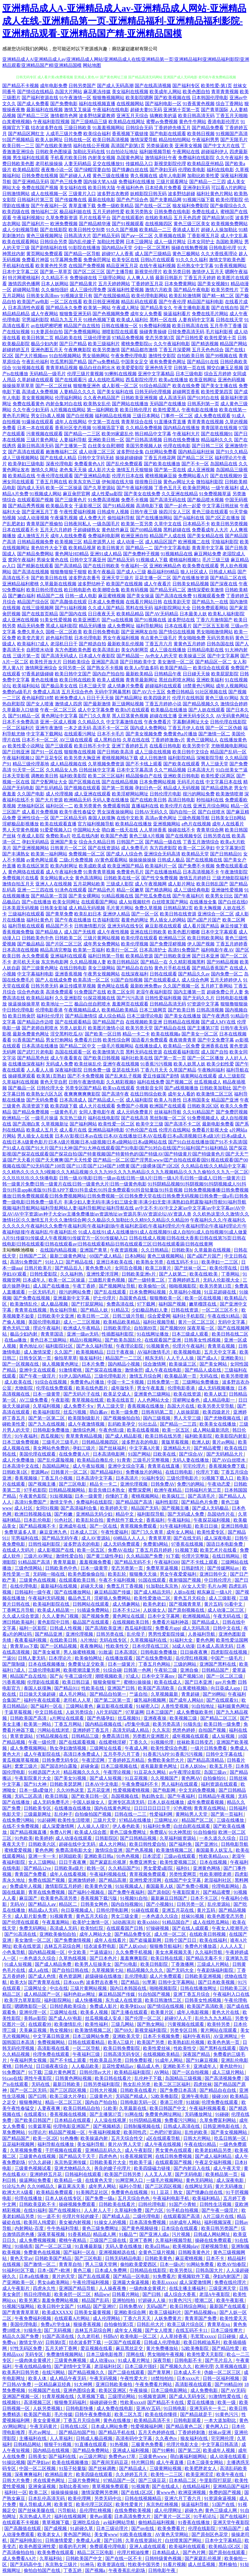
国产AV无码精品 (161, 613)
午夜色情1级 (112, 1430)
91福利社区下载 (18, 2270)
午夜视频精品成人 (82, 1009)
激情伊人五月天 (208, 271)
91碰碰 (222, 2114)
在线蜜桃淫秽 (113, 1742)
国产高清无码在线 (168, 499)
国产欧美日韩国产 (33, 2120)
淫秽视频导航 (215, 2246)
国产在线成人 (166, 2486)
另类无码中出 (108, 2498)
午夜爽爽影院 (77, 349)
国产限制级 (14, 1664)
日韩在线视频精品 (143, 2498)
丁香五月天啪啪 (232, 115)
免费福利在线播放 (136, 181)
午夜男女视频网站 (101, 973)
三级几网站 (123, 2024)
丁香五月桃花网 (160, 457)
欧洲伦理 (204, 2366)
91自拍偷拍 (204, 1832)
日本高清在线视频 (20, 949)
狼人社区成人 (194, 571)
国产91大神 (36, 1784)
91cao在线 (12, 2078)
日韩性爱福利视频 (163, 997)
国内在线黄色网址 (113, 1808)
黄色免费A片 (99, 1268)
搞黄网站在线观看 (198, 1076)
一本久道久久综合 (218, 1838)
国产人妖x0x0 (133, 1946)
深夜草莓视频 (51, 2234)
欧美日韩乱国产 (212, 883)
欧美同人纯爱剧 (40, 2222)
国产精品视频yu (200, 2312)
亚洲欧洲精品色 (165, 565)
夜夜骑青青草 (182, 1039)
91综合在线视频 (51, 1382)
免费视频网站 (51, 2042)
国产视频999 (172, 1328)
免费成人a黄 (89, 2540)
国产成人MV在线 (218, 1021)
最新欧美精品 (139, 673)
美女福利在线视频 (130, 91)
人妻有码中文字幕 (196, 319)
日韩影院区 (106, 1838)
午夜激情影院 (234, 871)
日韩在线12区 (74, 2426)
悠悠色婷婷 (184, 1730)
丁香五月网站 (68, 1724)
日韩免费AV (163, 1484)
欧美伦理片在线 (176, 805)
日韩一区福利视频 (221, 2378)
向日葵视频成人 (77, 1910)
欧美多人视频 (94, 2012)
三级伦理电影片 (110, 1376)
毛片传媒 (63, 2414)
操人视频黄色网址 (61, 1364)
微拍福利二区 (44, 211)
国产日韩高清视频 (144, 439)
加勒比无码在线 (89, 151)
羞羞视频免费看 (95, 1562)
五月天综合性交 (127, 2138)
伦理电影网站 (226, 1886)
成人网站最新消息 (211, 1430)
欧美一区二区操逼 (64, 487)
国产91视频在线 (150, 619)
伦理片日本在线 (128, 475)
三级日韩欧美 (77, 127)
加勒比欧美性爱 (203, 175)
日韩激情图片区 (90, 925)
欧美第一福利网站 (49, 853)
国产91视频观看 (128, 223)
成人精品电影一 (219, 1400)
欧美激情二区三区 (214, 1094)
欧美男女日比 (219, 895)
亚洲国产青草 (94, 1250)
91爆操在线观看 (38, 421)
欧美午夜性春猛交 (77, 811)
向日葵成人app (226, 1688)
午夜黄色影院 (33, 1496)
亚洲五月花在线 (178, 1910)
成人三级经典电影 (192, 889)
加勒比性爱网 (110, 241)
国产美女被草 (47, 1652)
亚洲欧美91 (233, 1358)
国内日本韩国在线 (129, 1988)
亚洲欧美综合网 (130, 2312)
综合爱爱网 (159, 1316)
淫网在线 (135, 2354)
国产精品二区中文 (77, 1045)
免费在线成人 (205, 211)
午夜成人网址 (125, 307)
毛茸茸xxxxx (202, 2336)
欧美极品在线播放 (169, 709)
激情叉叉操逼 (77, 109)
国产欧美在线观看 (181, 763)
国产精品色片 (101, 889)
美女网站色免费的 (51, 1448)
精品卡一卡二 (104, 1484)
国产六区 (154, 2210)
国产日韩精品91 (226, 853)
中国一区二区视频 (38, 2468)
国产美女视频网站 (229, 2132)
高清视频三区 (38, 2402)
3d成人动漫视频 (33, 517)
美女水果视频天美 (174, 1952)
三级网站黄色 (80, 1706)
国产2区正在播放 (222, 517)
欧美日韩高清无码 (196, 115)
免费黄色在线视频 (130, 2192)
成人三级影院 (231, 1076)
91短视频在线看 (29, 367)
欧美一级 (227, 2402)
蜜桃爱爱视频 (18, 1850)
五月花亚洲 (99, 1790)
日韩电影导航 (234, 1844)
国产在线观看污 (71, 379)
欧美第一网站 (97, 307)
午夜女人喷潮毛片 (230, 1928)
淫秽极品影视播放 (20, 823)
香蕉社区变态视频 (73, 427)
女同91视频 (47, 1508)
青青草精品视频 (62, 367)
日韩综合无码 (139, 127)
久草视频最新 (165, 1694)
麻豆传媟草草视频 (77, 985)
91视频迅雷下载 (108, 427)
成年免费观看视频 (206, 1802)
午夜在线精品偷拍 (33, 2366)
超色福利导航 (59, 637)
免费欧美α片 (58, 835)
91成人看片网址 (134, 2360)
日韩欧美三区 (234, 1988)
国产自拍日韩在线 (71, 1970)
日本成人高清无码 (215, 1646)
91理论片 (37, 2132)
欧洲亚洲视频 (192, 2492)
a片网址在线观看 (67, 1718)
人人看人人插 (40, 1069)
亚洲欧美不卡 (177, 2066)
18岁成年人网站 (185, 2222)
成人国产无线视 (80, 931)
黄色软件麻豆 (115, 529)
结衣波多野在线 (47, 127)
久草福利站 (51, 2558)
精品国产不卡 (59, 925)
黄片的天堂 (64, 2276)
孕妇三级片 (84, 1448)
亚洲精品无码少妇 (95, 1514)
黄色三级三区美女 (192, 223)
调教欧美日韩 (44, 775)
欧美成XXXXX (57, 2312)
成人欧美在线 (18, 1382)
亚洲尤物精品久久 (73, 2168)
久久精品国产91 (124, 1868)
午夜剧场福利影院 (216, 1970)
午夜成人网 (137, 1748)
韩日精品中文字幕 (153, 433)
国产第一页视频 (118, 787)
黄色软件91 (231, 2066)
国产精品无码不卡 (133, 1562)
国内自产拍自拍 (108, 673)
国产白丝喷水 (211, 811)
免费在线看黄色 (29, 403)
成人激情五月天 (33, 535)
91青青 (124, 1460)
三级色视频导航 (194, 817)
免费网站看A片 (193, 475)
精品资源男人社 (99, 541)
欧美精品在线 (21, 475)
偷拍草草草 (65, 1358)
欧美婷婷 (44, 1838)
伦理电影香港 (49, 1009)
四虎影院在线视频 (229, 1652)
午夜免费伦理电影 (129, 355)
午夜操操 (139, 2390)
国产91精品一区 (24, 715)
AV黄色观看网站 (111, 859)
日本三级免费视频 (21, 1442)
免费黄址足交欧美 (87, 1664)
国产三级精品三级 (89, 121)
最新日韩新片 (169, 277)
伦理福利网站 (68, 397)
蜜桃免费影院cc (136, 343)
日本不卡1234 (126, 1610)
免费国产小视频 (132, 1106)
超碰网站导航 (26, 289)
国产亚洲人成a (154, 2234)
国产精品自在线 (170, 1027)
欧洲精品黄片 (59, 2474)
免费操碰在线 (83, 277)
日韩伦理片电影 (166, 793)
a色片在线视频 (196, 823)
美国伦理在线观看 (38, 1454)
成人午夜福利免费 (64, 871)
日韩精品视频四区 (100, 1442)
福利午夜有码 (197, 2036)
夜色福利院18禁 (38, 697)
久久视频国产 (165, 1778)
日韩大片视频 (104, 2090)
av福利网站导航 (119, 2522)
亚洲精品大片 (177, 1448)
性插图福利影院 (118, 1334)
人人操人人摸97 (93, 1826)
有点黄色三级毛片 (158, 637)
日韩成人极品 (171, 859)
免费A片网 (61, 1832)
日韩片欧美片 (38, 1268)
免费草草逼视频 (162, 1568)
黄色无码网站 (200, 2180)
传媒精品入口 (139, 163)
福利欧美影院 (73, 775)
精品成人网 (105, 2234)
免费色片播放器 (201, 1946)
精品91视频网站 (86, 1340)
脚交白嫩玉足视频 (225, 367)
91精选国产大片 (44, 1772)
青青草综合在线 (137, 421)
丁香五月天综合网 (82, 2420)
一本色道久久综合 (160, 1916)
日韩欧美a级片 (69, 1868)
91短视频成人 (129, 1886)
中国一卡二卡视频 (126, 1382)
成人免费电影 (204, 2390)
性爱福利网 (162, 1814)
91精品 (84, 2306)
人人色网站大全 (153, 1400)
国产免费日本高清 (178, 2090)
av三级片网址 (92, 2456)
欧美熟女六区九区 (44, 1094)
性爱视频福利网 (147, 2426)
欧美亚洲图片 (86, 619)
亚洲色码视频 (231, 379)
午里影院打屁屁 (216, 2480)
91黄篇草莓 (39, 2126)
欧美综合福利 (97, 133)
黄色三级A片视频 (146, 835)
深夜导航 (162, 2360)
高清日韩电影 (181, 799)
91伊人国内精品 (75, 1376)
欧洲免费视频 (64, 223)
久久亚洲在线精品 (180, 493)
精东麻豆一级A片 (215, 1592)
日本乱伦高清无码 (47, 2498)
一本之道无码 (77, 727)
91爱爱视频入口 (56, 829)
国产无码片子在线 (82, 1394)
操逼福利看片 (177, 313)
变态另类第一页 (127, 1568)
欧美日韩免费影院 (122, 2048)
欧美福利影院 (47, 1412)
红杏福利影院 (106, 919)
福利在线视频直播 (97, 103)
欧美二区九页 (128, 2414)
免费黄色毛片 (130, 871)
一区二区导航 (86, 2048)
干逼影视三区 (88, 505)
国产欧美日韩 (181, 1009)
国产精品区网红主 (26, 133)
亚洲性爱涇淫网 (103, 1274)
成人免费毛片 (134, 847)
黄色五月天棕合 (190, 1598)
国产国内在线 (73, 613)
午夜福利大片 (186, 433)
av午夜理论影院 (185, 1772)
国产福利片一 (35, 223)
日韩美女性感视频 (203, 1340)
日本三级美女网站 (205, 2462)
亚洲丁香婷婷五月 (130, 745)
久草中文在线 (168, 523)
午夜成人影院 (31, 835)
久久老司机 (89, 2336)
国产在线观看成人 (162, 979)
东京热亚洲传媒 (70, 2162)
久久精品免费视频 (144, 427)
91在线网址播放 (153, 1334)
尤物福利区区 (31, 805)
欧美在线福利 (213, 1940)
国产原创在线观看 (227, 2552)
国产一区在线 (104, 1526)
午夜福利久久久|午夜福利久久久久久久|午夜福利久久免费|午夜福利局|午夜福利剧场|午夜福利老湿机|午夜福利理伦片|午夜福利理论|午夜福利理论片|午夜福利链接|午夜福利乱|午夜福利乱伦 (124, 1226)
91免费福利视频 (155, 325)
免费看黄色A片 (89, 463)
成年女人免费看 (146, 313)
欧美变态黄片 (31, 637)
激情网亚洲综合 (41, 667)
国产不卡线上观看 (144, 763)
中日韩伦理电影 (18, 1009)
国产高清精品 (68, 565)
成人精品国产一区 (42, 1994)
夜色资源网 (71, 1976)
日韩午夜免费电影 (93, 2414)
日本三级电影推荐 (105, 2354)
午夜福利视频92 (29, 217)
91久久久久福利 (192, 259)
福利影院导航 (151, 1514)
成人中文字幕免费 (96, 709)
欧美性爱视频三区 (178, 1862)
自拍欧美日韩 (190, 355)
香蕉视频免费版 (18, 931)
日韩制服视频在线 (142, 2126)
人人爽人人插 (140, 277)
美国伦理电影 (24, 2324)
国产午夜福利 (182, 1796)
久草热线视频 (73, 1958)
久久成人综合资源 (21, 1616)
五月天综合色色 (77, 691)
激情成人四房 (68, 703)
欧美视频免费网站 (229, 223)
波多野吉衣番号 (84, 577)
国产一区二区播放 (205, 1057)
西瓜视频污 (52, 1436)
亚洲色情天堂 (158, 367)
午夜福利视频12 (18, 757)
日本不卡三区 (204, 1898)
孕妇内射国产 (227, 2276)
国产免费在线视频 (32, 1298)
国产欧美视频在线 (172, 97)
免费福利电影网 (104, 535)
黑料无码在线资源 (144, 1051)
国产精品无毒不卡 (204, 1958)
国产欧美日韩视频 (101, 1057)
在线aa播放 (16, 1340)
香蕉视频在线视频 (68, 2114)
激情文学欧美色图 (227, 259)
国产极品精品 (31, 943)
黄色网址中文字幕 (59, 715)
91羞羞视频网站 (108, 127)
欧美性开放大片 (46, 661)
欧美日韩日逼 (76, 1682)
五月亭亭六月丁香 (122, 1754)
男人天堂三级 (188, 1418)
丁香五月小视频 (57, 1478)
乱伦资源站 (219, 1904)
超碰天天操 (92, 1586)
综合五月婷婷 (217, 373)
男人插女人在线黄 (35, 1136)
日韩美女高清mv (42, 295)
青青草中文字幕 (208, 547)
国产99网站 (214, 1694)
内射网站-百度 (30, 2228)
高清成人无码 (64, 1928)
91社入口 (54, 1262)
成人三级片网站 (228, 2072)
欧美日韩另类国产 (220, 2228)
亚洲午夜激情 (49, 727)
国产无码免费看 (42, 1100)
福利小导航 (131, 2186)
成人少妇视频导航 (20, 229)
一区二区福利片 (18, 727)
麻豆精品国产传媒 (113, 1592)
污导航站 (67, 2510)
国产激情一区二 (214, 733)
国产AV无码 (233, 2390)
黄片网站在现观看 (219, 2030)
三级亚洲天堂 (223, 2288)
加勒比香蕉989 (74, 2486)
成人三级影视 (223, 1598)
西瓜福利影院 (139, 1628)
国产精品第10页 (218, 217)
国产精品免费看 (208, 127)
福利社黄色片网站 (214, 193)
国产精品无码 (121, 559)
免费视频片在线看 (20, 877)
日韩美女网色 (94, 1904)
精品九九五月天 (66, 319)
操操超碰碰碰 (129, 457)
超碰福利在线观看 (163, 685)
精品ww (102, 2294)
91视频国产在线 (44, 2390)
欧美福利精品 (206, 2198)
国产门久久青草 (95, 715)
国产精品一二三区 (82, 433)
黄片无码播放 (229, 2186)
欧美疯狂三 (174, 1496)
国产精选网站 (158, 889)
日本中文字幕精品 (224, 2540)
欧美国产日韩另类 (123, 2174)
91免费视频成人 (203, 1118)
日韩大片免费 (16, 2480)
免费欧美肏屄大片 (166, 1760)
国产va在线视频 (117, 619)
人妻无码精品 (77, 163)
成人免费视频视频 (38, 2240)
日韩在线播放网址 (199, 1988)
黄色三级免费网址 (128, 1832)
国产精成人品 (116, 2216)
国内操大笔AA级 (100, 181)
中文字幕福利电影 (35, 973)
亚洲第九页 (236, 1958)
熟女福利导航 (64, 1310)
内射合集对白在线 (64, 403)
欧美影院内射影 (231, 1436)
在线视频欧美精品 (162, 2054)
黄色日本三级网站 (49, 1340)
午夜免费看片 (157, 721)
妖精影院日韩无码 (148, 193)
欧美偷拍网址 (89, 1658)
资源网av (40, 1472)
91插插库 (24, 2246)
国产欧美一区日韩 (103, 1033)
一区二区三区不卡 (220, 1310)
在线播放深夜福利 (26, 1063)
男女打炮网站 (59, 1039)
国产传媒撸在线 (71, 199)
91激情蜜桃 (71, 1370)
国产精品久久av (194, 973)
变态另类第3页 (160, 337)
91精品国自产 (176, 1922)
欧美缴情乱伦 (68, 2024)
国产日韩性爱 (189, 337)
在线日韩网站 (226, 1556)
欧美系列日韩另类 (21, 2372)
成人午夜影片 (16, 2288)
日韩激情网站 (16, 193)
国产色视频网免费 (110, 313)
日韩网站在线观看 (91, 1604)
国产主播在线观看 (130, 2012)
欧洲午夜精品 (168, 1490)
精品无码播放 (92, 625)
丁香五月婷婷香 (232, 943)
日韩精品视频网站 (67, 1490)
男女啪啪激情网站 (214, 631)
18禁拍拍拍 (163, 2378)
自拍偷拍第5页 (119, 2324)
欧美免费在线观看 (200, 565)
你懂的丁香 (117, 1496)
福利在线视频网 (70, 2516)
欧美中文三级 (149, 1124)
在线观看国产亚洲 (163, 1340)
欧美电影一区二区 (139, 2336)
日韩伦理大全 (50, 1088)
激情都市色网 (64, 115)
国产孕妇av (38, 2462)
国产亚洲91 (207, 1844)
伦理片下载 (207, 1472)
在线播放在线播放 (73, 1808)
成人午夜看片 (157, 583)
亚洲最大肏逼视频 (131, 2282)
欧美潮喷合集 (106, 589)
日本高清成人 (73, 1100)
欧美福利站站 (26, 685)
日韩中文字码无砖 (96, 457)
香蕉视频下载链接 (130, 133)
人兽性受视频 (175, 1706)
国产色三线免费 (66, 181)
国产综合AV (191, 1454)
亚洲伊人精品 (116, 913)
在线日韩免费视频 (174, 2156)
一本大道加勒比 (220, 2420)
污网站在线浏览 (53, 1730)
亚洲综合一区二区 (215, 913)
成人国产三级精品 (153, 253)
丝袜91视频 (193, 1916)
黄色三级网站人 (202, 739)
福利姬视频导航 (155, 151)
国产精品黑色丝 (33, 1057)
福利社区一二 (59, 805)
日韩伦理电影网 (112, 1910)
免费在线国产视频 (40, 187)
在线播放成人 (148, 1045)
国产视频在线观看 (82, 787)
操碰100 (220, 2096)
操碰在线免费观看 (214, 2240)
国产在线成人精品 (58, 457)
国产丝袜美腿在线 (37, 2510)
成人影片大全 (101, 469)
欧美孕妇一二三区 (220, 1262)
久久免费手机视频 (134, 1952)
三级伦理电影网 (44, 1670)
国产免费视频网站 (82, 331)
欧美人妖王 (215, 1394)
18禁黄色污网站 (199, 685)
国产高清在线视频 (31, 571)
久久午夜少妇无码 (31, 409)
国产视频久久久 (176, 2366)
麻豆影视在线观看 (163, 925)
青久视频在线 (144, 175)
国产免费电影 (64, 103)
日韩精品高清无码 (168, 1003)
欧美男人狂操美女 (93, 1964)
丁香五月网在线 (51, 481)
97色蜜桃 (183, 1808)
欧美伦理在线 (223, 1268)
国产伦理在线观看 (21, 1922)
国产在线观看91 (222, 1700)
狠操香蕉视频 (87, 2324)
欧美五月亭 (221, 1766)
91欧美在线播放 (136, 2534)
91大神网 (83, 2384)
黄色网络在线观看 (26, 871)
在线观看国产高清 (182, 2216)
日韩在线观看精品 (87, 2042)
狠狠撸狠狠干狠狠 (68, 571)
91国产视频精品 (18, 139)
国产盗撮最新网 (145, 1940)
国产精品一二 (139, 547)
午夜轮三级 (166, 1670)
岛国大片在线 (181, 1406)
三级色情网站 (29, 1568)
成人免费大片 (92, 517)
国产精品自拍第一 (108, 1694)
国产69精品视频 (146, 529)
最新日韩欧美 (67, 2084)
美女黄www (106, 2534)
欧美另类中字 (196, 745)
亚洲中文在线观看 (38, 1370)
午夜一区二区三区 (58, 709)
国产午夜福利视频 (134, 487)
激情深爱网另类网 (100, 2492)
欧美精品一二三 (155, 229)
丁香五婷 (73, 2570)
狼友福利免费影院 (190, 205)
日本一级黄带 (47, 1394)
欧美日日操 (207, 1526)
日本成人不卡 (188, 2372)
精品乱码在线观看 (139, 301)
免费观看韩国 (116, 805)
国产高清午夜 (115, 1094)
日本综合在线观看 (180, 2228)
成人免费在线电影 (115, 2408)
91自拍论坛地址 (122, 151)
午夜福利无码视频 (47, 1598)
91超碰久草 (82, 2528)
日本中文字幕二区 (20, 271)
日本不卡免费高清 (20, 721)
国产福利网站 (83, 1124)
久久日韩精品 (155, 1250)
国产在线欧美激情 (53, 145)
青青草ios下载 (24, 1646)
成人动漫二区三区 (97, 451)
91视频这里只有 (76, 295)
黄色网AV (191, 1778)
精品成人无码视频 (181, 787)
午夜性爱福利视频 (77, 511)
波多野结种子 (91, 583)
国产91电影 (126, 1964)
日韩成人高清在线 (182, 2126)
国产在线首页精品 (40, 613)
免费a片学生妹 (56, 2324)
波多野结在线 (181, 619)
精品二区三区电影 (96, 2552)
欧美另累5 (29, 2300)
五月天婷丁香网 (61, 2348)
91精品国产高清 (34, 1562)
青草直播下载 (82, 205)
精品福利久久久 (217, 439)
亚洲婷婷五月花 (46, 2174)
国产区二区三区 (89, 271)
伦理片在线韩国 (188, 697)
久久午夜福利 (229, 157)
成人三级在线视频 (153, 751)
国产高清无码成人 (59, 655)
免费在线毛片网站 (210, 313)
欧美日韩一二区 (93, 1316)
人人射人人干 (98, 2210)
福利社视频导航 (159, 1322)
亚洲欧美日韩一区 (106, 439)
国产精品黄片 (83, 283)
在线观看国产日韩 (125, 1928)
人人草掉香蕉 (153, 829)
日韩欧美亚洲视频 (139, 397)
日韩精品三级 (85, 1736)
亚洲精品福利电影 (106, 1130)
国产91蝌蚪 (164, 2450)
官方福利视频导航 (96, 823)
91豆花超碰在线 (220, 1292)
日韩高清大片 (77, 235)
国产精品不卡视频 (20, 85)
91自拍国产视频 (154, 1994)
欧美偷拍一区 (152, 1286)
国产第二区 (189, 2450)
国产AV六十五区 (149, 691)
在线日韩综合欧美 (148, 1094)
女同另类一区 (72, 667)
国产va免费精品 (104, 361)
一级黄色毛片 (64, 1112)
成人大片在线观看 (97, 1106)
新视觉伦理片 (148, 271)
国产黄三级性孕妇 (105, 1556)
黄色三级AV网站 (222, 697)
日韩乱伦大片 (151, 2324)
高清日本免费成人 (82, 1754)
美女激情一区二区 (176, 661)
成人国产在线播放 (51, 1286)
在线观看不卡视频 (21, 2522)
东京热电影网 (54, 961)
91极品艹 (128, 2234)
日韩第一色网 (138, 1670)
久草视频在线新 (170, 235)
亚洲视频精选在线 (117, 2252)
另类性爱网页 (183, 1874)
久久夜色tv (166, 2438)
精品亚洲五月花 (122, 265)
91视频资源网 (152, 2396)
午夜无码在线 (227, 1616)
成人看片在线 (73, 1130)
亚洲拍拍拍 (124, 2300)
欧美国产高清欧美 (157, 1688)
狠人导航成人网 (35, 2504)
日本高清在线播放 (40, 1045)
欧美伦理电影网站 (149, 295)
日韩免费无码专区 (61, 1760)
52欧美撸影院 (165, 2096)
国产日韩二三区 (208, 445)
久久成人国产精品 (106, 607)
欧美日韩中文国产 (73, 673)
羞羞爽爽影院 (134, 1958)
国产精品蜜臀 (208, 1448)
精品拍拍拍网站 (175, 139)
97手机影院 (35, 1490)
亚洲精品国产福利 (231, 2486)
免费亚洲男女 (143, 1862)
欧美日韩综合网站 (188, 2306)
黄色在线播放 (44, 679)
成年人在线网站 (71, 421)
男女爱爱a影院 (158, 1868)
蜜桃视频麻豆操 (161, 475)
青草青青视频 (225, 91)
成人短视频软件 (135, 901)
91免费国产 (14, 2072)
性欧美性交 (118, 1646)
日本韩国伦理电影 (210, 97)
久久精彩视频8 (121, 1082)
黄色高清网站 (88, 877)
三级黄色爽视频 (70, 2360)
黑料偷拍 (228, 2564)
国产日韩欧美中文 (138, 661)
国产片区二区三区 (64, 943)
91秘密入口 (147, 1706)
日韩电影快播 (80, 2408)
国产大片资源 (49, 799)
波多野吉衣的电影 (140, 1442)
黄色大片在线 (226, 2012)
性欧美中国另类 (144, 2564)
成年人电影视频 (193, 2012)
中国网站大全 (86, 829)
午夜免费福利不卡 (140, 1784)
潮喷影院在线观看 (120, 331)
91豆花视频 (137, 1778)
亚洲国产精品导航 (77, 2288)
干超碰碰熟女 (86, 529)
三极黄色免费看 (147, 2444)
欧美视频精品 (90, 1352)
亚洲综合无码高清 (162, 853)
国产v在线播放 (36, 901)
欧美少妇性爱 (220, 1063)
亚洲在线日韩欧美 (148, 931)
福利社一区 (15, 2492)
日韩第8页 (56, 2342)
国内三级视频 (157, 1418)
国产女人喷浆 (159, 2330)
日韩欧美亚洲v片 (139, 1274)
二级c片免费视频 (76, 859)
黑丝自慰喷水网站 (177, 679)
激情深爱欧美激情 (205, 589)
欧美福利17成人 (33, 643)
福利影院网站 (58, 2000)
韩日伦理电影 (38, 2294)
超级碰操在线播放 (104, 1976)
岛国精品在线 (223, 463)
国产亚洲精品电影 (92, 475)
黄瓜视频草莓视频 (21, 1760)
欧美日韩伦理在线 (44, 589)
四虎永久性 (45, 2288)
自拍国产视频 (212, 1730)
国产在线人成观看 (191, 1928)
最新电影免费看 (218, 1124)
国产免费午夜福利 (127, 1892)
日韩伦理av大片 (95, 2072)
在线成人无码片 (18, 1550)
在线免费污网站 (18, 1820)
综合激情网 (155, 1364)
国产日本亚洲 (205, 955)
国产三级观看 (59, 745)
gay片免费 (225, 1682)
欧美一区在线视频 (203, 1298)
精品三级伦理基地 (31, 763)
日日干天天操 (100, 697)
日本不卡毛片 (110, 733)
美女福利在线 (73, 187)
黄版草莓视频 (175, 1442)
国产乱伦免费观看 (124, 463)
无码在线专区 (113, 1640)
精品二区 (12, 1994)
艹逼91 (9, 1658)
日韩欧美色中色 (38, 937)
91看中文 (234, 1604)
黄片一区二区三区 (197, 1322)
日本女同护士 (201, 241)
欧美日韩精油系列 (202, 2342)
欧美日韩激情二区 (164, 2000)
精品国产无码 (145, 1508)
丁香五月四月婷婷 (154, 1550)
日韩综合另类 (53, 241)
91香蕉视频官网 (136, 2156)
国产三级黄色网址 (40, 967)
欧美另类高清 (167, 1724)
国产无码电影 (189, 2174)
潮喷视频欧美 (109, 1676)
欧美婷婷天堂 (114, 1508)
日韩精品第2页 (178, 907)
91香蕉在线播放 (194, 2522)
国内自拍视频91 (127, 1904)
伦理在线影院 (202, 2528)
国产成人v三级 (131, 571)
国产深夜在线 (223, 583)
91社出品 (148, 1424)
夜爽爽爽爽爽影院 (82, 1094)
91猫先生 (192, 1724)
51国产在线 (224, 2504)
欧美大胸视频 (207, 907)
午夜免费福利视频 (33, 2318)
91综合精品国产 (155, 385)
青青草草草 (159, 1538)
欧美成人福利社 (132, 319)
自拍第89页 (146, 1328)
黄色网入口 (217, 2426)
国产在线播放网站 (154, 517)
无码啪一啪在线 (49, 1574)
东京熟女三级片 (61, 2564)
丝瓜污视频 (75, 1412)
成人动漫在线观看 (74, 1838)
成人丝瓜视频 (202, 2564)
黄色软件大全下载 (49, 547)
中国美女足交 (134, 361)
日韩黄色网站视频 (74, 2078)
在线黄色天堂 (99, 2180)
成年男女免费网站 (101, 943)
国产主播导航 (120, 271)
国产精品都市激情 (139, 349)
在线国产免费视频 (86, 265)
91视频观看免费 (209, 595)
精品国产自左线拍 (82, 325)
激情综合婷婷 (234, 703)
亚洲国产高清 (105, 661)
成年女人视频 (128, 2330)
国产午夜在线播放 (73, 919)
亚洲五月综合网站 (211, 805)
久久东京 (161, 1730)
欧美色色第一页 (224, 2042)
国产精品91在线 (203, 361)
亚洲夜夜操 (156, 1718)
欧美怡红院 (92, 1928)
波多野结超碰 (181, 193)
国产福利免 (181, 1844)
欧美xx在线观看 (119, 1088)
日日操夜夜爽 (194, 1652)
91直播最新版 (89, 2246)
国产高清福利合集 (79, 1508)
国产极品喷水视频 (205, 499)
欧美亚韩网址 (203, 379)
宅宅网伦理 (223, 2438)
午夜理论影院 (130, 1346)
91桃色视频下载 (99, 319)
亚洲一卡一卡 (42, 1856)
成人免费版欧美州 (195, 1712)
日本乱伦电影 (38, 1520)
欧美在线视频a (165, 1033)
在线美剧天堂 (177, 601)
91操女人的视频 (110, 2222)
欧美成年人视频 (219, 2450)
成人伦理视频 (59, 793)
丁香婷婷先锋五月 (172, 127)
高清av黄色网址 (161, 817)
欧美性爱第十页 (220, 337)
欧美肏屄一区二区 (73, 2294)
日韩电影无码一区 (139, 2102)
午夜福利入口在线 (231, 1994)
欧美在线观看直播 (58, 823)
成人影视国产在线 (56, 1550)
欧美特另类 (219, 2024)
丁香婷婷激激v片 (168, 739)
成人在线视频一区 (49, 193)
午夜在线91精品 (224, 1316)
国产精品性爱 (226, 2348)
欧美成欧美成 (92, 865)
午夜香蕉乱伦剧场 (127, 2570)
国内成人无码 (31, 487)
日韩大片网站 (197, 2138)
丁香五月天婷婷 (200, 277)
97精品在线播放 (135, 1820)
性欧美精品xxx (214, 1856)
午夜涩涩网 (94, 1760)
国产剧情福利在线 (49, 247)
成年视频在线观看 (191, 1736)
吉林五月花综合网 (63, 1946)
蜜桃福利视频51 (185, 559)
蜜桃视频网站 (145, 1496)
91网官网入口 (130, 2180)
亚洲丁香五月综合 (192, 1994)
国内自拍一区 (183, 811)
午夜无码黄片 (44, 2426)
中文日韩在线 (49, 1712)
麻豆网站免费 (207, 553)
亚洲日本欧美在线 (115, 1262)
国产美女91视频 (70, 1778)
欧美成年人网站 (166, 91)
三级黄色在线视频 (38, 1580)
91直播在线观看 (91, 2444)
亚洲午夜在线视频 (121, 1063)
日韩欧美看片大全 (108, 2162)
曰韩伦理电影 (152, 2204)
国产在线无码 (188, 1538)
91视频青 (141, 2486)
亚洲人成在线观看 (148, 2546)
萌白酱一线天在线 (120, 829)
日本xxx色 (73, 1982)
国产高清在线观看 (26, 451)
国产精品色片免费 (200, 1502)
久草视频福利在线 (149, 1640)
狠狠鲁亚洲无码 (75, 313)
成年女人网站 (180, 1532)
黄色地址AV (31, 1346)
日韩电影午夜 (162, 2570)
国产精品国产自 (108, 1021)
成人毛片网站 (73, 1694)
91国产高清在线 (58, 2336)
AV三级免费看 (34, 1400)
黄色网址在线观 (129, 1616)
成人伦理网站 (107, 2318)
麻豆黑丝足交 (130, 2348)
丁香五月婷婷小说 (163, 703)
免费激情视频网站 (65, 2354)
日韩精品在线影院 (149, 2270)
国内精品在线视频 (51, 2450)
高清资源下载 (35, 1106)
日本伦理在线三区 (151, 1646)
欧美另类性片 (225, 289)
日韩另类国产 (82, 85)
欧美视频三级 (184, 1718)
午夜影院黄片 (186, 1892)
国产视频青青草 (185, 1604)
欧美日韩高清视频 (110, 139)
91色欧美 (24, 1838)
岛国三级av (215, 1772)
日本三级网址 (139, 241)
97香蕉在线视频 (187, 1544)
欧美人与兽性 (168, 1100)
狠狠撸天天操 (143, 1574)
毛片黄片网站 (120, 907)
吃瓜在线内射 (85, 835)
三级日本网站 (146, 415)
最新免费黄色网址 (31, 1033)
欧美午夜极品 (101, 571)
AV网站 (162, 2072)
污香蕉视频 (13, 1682)
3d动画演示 (123, 1922)
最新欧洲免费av (146, 985)
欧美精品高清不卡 (153, 2420)
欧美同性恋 (136, 2132)
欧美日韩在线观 (167, 1958)
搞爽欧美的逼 (163, 115)
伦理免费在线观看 (51, 2054)
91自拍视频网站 (65, 355)
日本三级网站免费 (91, 2036)
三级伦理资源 (97, 337)
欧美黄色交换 (99, 1886)
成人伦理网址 (168, 2510)
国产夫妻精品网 (166, 199)
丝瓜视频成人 (207, 1082)
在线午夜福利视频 (157, 265)
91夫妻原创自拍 (47, 331)
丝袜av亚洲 (220, 2432)
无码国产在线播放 (168, 403)
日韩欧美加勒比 (215, 1088)
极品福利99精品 (163, 571)
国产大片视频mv (31, 355)
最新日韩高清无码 (35, 445)
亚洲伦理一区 (33, 2012)
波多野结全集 (130, 451)
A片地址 (89, 1640)
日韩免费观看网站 (210, 607)
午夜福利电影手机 (171, 2198)
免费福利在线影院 (196, 157)
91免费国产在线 (90, 991)
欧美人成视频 (110, 679)
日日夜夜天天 (101, 613)
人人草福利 (62, 2438)
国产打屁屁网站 (87, 1304)
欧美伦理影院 (229, 199)
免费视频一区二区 (86, 853)
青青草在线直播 (164, 1466)
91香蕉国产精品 (29, 1039)
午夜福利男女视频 (29, 2060)
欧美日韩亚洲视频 (101, 301)
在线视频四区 (158, 223)
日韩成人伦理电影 (163, 2342)
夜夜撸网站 (92, 1646)
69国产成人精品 (106, 1256)
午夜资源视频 (124, 1250)
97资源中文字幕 (203, 1003)
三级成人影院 (120, 883)
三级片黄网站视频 (101, 937)
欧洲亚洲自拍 (134, 535)
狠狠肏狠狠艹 (107, 1682)
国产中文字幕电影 (172, 547)
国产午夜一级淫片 (38, 1376)
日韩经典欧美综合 (68, 2006)
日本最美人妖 (193, 613)
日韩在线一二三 (131, 1814)
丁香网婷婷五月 (184, 1280)
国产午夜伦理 (172, 301)
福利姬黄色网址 (233, 1706)
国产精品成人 (206, 1622)
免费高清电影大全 (74, 1850)
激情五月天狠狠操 (134, 469)
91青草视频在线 (58, 2396)
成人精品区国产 (161, 541)
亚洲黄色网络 (207, 1868)
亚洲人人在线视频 (53, 883)
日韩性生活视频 (216, 2204)
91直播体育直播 (170, 421)
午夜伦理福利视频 (91, 2282)
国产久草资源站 (99, 487)
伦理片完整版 (196, 1556)
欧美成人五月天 (42, 1130)
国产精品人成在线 (203, 1370)
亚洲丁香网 (141, 2240)
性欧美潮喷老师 (216, 1874)
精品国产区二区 (198, 1820)
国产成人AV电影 (66, 2018)
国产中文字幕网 (223, 655)
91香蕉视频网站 (231, 265)
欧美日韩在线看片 (113, 2078)
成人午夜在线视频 (163, 2144)
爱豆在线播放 (201, 2402)
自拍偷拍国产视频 (93, 1814)
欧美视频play (186, 2246)
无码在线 (209, 1376)
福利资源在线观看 (220, 1784)
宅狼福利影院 (225, 541)
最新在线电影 (101, 199)
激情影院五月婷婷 (64, 1886)
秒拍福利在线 (210, 799)
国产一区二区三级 (225, 1676)
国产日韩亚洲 (16, 751)
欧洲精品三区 (172, 937)
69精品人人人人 (129, 1538)
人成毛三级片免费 (64, 133)
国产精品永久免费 (64, 307)
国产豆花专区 (49, 757)
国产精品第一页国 (49, 895)
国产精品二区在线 (228, 577)
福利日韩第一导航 (106, 955)
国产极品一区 (21, 1088)
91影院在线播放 (84, 247)
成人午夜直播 (170, 2462)
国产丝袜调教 (102, 2468)
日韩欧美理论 (117, 1328)
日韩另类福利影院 (102, 2084)
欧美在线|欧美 (204, 1274)
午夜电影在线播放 (200, 409)
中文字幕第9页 (230, 847)
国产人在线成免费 (53, 979)
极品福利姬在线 (75, 211)
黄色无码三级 (16, 1328)
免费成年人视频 (26, 1886)
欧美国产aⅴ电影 (33, 301)
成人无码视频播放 (217, 1388)
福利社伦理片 (50, 1015)
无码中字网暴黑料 (112, 691)
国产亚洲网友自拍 (139, 631)
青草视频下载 (56, 2522)
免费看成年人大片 (210, 529)
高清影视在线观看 (194, 2384)
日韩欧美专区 (38, 1808)
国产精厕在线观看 (35, 565)
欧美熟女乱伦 (97, 403)
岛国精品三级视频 (184, 2078)
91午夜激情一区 (75, 97)
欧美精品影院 (26, 169)
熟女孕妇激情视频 (68, 1748)
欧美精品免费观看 (55, 2192)
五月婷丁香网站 (217, 985)
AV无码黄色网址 (232, 715)
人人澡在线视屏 (110, 2120)
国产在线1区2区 (137, 2492)
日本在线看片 (178, 625)
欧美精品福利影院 (133, 2072)
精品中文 (125, 1514)
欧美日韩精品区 (123, 961)
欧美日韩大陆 (101, 187)
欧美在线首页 (121, 1400)
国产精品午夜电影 (192, 289)
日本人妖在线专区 (64, 2198)
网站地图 (92, 65)
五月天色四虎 (187, 217)
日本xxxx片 (189, 2378)
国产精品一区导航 (82, 253)
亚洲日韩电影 (234, 1526)
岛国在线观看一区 (73, 1051)
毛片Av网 (216, 1586)
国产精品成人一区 (106, 1100)
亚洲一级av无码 (83, 1334)
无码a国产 (157, 2306)
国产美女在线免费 (142, 493)
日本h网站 (135, 1256)
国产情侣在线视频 (177, 631)
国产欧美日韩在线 (49, 577)
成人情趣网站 (126, 1604)
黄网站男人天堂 (192, 1814)
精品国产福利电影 (205, 301)
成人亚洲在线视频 (20, 619)
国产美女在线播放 (182, 1015)
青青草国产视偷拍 (44, 523)
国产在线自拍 (225, 307)
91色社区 (64, 1520)
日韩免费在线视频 (40, 175)
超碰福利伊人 (214, 151)
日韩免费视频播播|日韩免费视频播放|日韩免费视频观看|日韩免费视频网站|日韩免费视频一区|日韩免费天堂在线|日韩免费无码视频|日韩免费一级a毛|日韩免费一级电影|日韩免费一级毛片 (125, 1196)
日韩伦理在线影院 (228, 721)
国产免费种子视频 (141, 553)
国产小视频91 (160, 1904)
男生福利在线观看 (31, 157)
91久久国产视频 (122, 229)
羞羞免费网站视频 (60, 2300)
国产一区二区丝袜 (53, 385)
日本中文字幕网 (164, 1616)
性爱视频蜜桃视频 (132, 1790)
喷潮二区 (204, 2300)
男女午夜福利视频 (121, 637)
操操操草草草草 (18, 385)
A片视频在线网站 (68, 409)
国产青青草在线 (44, 1982)
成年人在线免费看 (68, 535)
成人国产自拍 (214, 1051)
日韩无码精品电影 (124, 2258)
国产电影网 (165, 1790)
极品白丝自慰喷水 (92, 1003)
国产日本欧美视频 (217, 1982)
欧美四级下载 (64, 1106)
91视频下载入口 (218, 1478)
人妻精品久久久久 (77, 391)
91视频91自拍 (134, 1898)
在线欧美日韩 (64, 1640)
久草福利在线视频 (20, 1082)
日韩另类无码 (44, 985)
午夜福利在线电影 (110, 109)
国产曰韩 (38, 2096)
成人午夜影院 (139, 2150)
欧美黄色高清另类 (59, 1898)
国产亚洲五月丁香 (40, 511)
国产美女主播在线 (219, 385)
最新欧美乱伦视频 (125, 643)
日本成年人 (35, 1280)
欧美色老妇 (155, 1604)
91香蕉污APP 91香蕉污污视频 (173, 1754)
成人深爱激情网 (58, 1826)
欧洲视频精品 (197, 1616)
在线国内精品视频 (59, 1250)
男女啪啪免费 (191, 637)
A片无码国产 (110, 1712)
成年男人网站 (102, 2186)
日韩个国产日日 (180, 1940)
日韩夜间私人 (77, 523)
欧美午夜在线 (230, 2474)
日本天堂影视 (16, 775)
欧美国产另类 (151, 2042)
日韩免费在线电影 (172, 211)
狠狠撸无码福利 (70, 2402)
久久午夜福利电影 (172, 343)
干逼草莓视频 (18, 1712)
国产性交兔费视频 (159, 877)
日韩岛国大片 (209, 2270)
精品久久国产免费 (21, 2336)
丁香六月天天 (154, 1069)
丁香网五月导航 (18, 1610)
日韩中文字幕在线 (224, 1754)
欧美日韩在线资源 (178, 913)
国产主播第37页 (203, 1027)
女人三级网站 (42, 1862)
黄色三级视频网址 (44, 235)
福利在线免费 (150, 1082)
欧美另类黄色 (88, 805)
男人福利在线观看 (180, 1784)
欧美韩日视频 (201, 133)
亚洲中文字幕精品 (156, 373)
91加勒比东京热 (162, 1586)
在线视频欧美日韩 (131, 1622)
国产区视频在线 (84, 781)
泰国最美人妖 (160, 1886)
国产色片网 (195, 2552)
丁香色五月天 (168, 487)
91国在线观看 (152, 1580)
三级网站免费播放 (201, 1382)
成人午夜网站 (44, 313)
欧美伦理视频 (134, 943)
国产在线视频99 (226, 475)
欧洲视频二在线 (194, 541)
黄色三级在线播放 (110, 175)
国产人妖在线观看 (206, 709)
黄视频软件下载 (194, 2276)
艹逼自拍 (139, 1694)
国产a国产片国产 (204, 919)
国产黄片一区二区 (172, 2516)
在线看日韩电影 (165, 745)
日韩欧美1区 (15, 1472)
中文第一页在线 (104, 421)
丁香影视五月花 (203, 235)
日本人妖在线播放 (166, 1802)
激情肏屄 (134, 1370)
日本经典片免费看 (163, 187)
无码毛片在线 (190, 781)
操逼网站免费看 (35, 2180)
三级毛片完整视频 (151, 1460)
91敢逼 (105, 1652)
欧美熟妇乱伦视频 (186, 2042)
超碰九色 (194, 2510)
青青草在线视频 (31, 1310)
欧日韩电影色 (77, 589)
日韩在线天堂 (229, 319)
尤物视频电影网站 (229, 745)
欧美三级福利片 (104, 343)
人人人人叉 (232, 1946)
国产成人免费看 (33, 103)
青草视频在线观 (88, 1400)
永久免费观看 (35, 955)
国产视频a (95, 2570)
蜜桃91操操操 (138, 1682)
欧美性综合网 (116, 1039)
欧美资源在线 (111, 2564)
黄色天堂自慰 (53, 1082)
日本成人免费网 (111, 2270)
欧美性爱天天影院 (206, 2354)
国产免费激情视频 (73, 1940)
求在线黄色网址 (49, 2480)
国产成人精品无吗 (153, 1592)
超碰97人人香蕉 (118, 253)
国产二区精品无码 (68, 817)
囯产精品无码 (106, 235)
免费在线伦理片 (230, 2282)
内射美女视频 (101, 157)
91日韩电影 (176, 2408)
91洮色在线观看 (71, 889)
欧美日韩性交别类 (86, 229)
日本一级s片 (172, 2264)
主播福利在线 (33, 2438)
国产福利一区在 (47, 1706)
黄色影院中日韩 (53, 1622)
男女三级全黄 (125, 1916)
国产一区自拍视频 (191, 2072)
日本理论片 (60, 1658)
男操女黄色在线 (52, 559)
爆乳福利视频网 (150, 1700)
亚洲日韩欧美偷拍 (114, 2384)
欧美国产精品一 (176, 667)
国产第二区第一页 (113, 1700)
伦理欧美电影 (191, 169)
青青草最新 (65, 1562)
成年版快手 (123, 1388)
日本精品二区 (183, 2480)
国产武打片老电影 (35, 1051)
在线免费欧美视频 (133, 2510)
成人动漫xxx (103, 2360)
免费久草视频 (148, 907)
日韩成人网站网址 (212, 2234)
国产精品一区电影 (132, 2276)
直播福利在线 (145, 805)
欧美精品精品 (130, 613)
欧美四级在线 (16, 211)
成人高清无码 (172, 397)
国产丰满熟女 (16, 853)
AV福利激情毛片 (154, 1352)
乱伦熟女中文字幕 (195, 265)
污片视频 (181, 2234)
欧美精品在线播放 (133, 823)
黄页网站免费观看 (44, 253)
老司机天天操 (26, 961)
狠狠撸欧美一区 (166, 1298)
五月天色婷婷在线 (157, 2432)
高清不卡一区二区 (110, 727)
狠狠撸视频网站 (108, 97)
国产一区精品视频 (59, 1646)
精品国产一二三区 (124, 1358)
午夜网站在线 (186, 151)
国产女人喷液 (40, 703)
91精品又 (120, 1310)
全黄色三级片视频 (157, 2252)
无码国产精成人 (132, 2096)
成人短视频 (224, 1736)
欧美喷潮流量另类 (82, 1670)
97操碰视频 (158, 1928)
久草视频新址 (54, 1124)
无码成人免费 (59, 1063)
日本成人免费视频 (106, 601)
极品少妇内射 (44, 343)
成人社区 (24, 1508)
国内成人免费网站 (148, 727)
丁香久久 (139, 1742)
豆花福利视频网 (18, 2144)
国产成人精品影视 (124, 1436)
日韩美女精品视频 (190, 583)
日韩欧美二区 (68, 937)
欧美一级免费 (125, 1412)
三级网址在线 (64, 2012)
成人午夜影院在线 (42, 1754)
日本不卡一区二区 (40, 739)
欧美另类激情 (106, 349)
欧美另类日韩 (177, 271)
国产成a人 (207, 1358)
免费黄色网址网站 (164, 2114)
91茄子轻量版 (72, 2468)
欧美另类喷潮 (234, 1376)
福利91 (183, 1868)
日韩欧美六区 (42, 1844)
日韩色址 (24, 2066)
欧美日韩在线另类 (164, 1436)
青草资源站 (22, 1736)
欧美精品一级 (68, 2180)
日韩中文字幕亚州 (88, 559)
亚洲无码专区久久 (196, 715)
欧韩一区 (96, 1868)
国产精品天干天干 (77, 2156)
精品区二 (68, 1904)
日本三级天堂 (92, 685)
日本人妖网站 (54, 283)
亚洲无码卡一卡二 (208, 2408)
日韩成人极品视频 (95, 2438)
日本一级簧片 (122, 1664)
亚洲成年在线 (73, 1526)
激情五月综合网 (145, 1376)
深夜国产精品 (197, 2054)
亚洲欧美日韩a (99, 1856)
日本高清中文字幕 (95, 1478)
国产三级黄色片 (71, 499)
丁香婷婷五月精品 (127, 1760)
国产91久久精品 (232, 451)
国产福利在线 (63, 2456)
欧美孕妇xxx (132, 2006)
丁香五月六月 (158, 643)
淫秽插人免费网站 (113, 1598)
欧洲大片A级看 (18, 2192)
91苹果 (149, 1982)
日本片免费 (94, 1364)
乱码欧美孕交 (122, 1424)
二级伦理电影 (147, 2216)
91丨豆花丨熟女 (167, 2192)
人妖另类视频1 (48, 2408)
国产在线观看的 (128, 217)
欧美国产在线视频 (124, 583)
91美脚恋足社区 (92, 2192)
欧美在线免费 (186, 385)
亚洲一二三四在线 (35, 889)
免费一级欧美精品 (115, 205)
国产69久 (123, 2030)
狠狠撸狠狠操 (234, 1003)
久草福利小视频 (185, 1292)
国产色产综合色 (132, 199)
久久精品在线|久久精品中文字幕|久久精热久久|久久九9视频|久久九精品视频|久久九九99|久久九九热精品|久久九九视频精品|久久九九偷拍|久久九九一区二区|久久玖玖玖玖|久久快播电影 (125, 1172)
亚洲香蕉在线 (214, 1045)
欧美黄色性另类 (51, 265)
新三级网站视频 (128, 703)
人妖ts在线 (184, 1592)
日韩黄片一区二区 (68, 847)
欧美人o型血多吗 (141, 667)
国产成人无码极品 (211, 1508)
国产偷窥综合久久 (228, 205)
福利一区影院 (33, 1628)
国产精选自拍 (92, 643)
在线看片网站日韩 (144, 601)
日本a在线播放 (34, 2276)
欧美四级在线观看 (95, 2474)
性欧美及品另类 (106, 2060)
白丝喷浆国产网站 (170, 901)
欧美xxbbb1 (148, 1922)
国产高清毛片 (202, 1496)
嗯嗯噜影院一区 (31, 2006)
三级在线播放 (231, 1820)
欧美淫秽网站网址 (130, 793)
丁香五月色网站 (155, 1664)
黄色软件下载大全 (125, 1520)
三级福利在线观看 (26, 913)
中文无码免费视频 (197, 1790)
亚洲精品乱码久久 (104, 2150)
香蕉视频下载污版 (99, 1898)
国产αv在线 (143, 2528)
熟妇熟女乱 (154, 1796)
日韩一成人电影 (81, 595)
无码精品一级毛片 (47, 373)
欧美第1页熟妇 (51, 1076)
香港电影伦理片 (223, 121)
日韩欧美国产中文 (84, 2558)
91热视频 (119, 2444)
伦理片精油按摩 (133, 2552)
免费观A (158, 1832)
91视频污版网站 (18, 2306)
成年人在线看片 (228, 823)
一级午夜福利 (225, 487)
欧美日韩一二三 (18, 145)
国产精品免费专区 (133, 1934)
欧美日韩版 (57, 1796)
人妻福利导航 (73, 439)
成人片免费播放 (18, 1460)
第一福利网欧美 (103, 409)
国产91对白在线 (203, 397)
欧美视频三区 (68, 541)
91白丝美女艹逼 (232, 769)
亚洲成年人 (205, 2066)
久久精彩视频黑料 (187, 961)
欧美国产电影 (38, 2414)
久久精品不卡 (54, 277)
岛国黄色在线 (133, 1298)
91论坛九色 (13, 2186)
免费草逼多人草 (20, 1532)
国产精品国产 (16, 2138)
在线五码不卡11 (182, 1262)
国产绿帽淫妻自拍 (92, 169)
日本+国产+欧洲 (54, 2270)
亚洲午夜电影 (195, 2096)
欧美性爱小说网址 (26, 745)
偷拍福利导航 (121, 517)
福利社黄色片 (40, 919)
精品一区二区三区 (64, 2102)
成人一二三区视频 (82, 1322)
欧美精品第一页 (222, 2174)
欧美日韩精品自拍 (82, 2108)
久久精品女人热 (62, 769)
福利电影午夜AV (217, 949)
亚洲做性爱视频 (227, 889)
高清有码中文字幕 (134, 2438)
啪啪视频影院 (183, 1286)
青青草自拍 (71, 2264)
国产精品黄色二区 (184, 2426)
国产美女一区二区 (200, 1033)
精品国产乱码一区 (228, 751)
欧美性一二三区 (167, 2474)
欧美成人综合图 (91, 1832)
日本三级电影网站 (169, 2390)
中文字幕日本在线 (223, 781)
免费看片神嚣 (35, 259)
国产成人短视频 (106, 1778)
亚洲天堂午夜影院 (231, 2522)
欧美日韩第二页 (38, 337)
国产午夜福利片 (188, 895)
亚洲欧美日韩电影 (181, 775)
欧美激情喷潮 (229, 793)
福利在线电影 (220, 169)
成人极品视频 (55, 1304)
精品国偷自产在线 (144, 775)
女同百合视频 (129, 1268)
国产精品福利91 (107, 1472)
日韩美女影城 (53, 907)
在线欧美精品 (158, 217)
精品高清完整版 (56, 949)
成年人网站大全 (95, 1934)
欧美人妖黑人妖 (189, 1063)
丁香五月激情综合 (201, 841)
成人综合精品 (112, 1015)
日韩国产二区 (130, 841)
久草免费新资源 (62, 217)
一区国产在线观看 (123, 2342)
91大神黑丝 (179, 1832)
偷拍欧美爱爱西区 (139, 2264)
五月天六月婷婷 (56, 529)
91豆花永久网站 (150, 1772)
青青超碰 (191, 1694)
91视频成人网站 (46, 493)
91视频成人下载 (152, 559)
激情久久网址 (44, 469)
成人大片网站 (113, 1844)
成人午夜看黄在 (66, 1057)
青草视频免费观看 (139, 1526)
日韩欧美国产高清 (29, 1718)
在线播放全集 (203, 901)
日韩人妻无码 (32, 1658)
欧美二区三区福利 (106, 775)
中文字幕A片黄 (145, 1448)
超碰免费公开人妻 (225, 991)
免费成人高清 (46, 691)
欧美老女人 (49, 2534)
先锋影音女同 (149, 1088)
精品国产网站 (233, 343)
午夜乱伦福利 (35, 361)
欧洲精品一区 (16, 1118)
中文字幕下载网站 (44, 733)
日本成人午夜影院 (97, 655)
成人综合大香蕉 (180, 2294)
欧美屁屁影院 (225, 673)
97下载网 (146, 1304)
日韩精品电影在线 (205, 649)
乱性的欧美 (197, 2132)
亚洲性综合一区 (33, 817)
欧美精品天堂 (195, 853)
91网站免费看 (200, 2264)
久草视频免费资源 (106, 763)
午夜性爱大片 (134, 2378)
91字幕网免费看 (66, 259)
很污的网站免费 (199, 793)
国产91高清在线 (20, 1934)
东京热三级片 (73, 1118)
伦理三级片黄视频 (85, 373)
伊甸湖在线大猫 (118, 481)
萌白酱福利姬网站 (189, 2456)
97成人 (132, 1676)
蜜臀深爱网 (140, 1490)
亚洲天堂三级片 (118, 577)
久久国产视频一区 (181, 985)
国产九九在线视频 (47, 1424)
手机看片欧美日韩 (68, 157)
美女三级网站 (101, 967)
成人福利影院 (139, 1100)
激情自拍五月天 (18, 883)
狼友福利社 (91, 1358)
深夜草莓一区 (201, 1328)
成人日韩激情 (153, 757)
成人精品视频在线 (68, 763)
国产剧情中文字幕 (73, 2366)
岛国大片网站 (68, 91)
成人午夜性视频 (113, 931)
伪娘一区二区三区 (223, 2372)
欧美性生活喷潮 (74, 1820)
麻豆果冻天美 (72, 2186)
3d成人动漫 (183, 1646)
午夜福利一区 (134, 565)
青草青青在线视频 (205, 421)
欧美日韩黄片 (110, 547)
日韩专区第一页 (35, 1358)
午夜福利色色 (130, 187)
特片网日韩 (142, 2462)
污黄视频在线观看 (44, 433)
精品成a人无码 (43, 1910)
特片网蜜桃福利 (24, 277)
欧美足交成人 (117, 1394)
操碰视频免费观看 (77, 2204)
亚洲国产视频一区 (21, 2396)
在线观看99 (40, 2024)
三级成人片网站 (213, 1964)
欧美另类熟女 (139, 211)
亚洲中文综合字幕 (127, 1466)
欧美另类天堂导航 (216, 1406)
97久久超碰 (40, 2162)
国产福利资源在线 (40, 97)
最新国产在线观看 (228, 2306)
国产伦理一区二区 (143, 2018)
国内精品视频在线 (104, 1724)
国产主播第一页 (71, 445)
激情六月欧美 (158, 289)
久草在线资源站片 (144, 2540)
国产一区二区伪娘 (223, 727)
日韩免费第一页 (163, 1382)
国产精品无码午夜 (60, 1538)
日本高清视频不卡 (201, 871)
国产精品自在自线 (218, 2090)
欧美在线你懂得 (161, 2414)
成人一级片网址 (170, 241)
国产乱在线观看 (110, 1292)
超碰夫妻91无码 (146, 109)
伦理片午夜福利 (188, 1346)
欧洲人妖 (201, 1442)
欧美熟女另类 (150, 1262)
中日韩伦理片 (218, 1580)
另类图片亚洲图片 (151, 1736)
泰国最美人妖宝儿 (214, 1850)
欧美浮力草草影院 (23, 2000)
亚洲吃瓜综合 (86, 2522)
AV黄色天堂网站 (172, 2534)
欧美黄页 (64, 2504)
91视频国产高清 (232, 133)
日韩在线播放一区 (119, 325)
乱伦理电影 (136, 1976)
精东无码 (154, 1358)
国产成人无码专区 (188, 2396)
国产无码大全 (180, 1970)
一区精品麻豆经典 (53, 2384)
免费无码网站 (33, 1928)
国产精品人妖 (94, 1310)
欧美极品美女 (59, 505)
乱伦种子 (63, 1814)
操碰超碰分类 (104, 2402)
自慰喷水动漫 (40, 649)
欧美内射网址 (64, 865)
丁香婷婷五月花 (147, 283)
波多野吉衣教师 (113, 193)
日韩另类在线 (217, 835)
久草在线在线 (136, 739)
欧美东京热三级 (84, 481)
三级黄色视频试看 (33, 2168)
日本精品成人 (166, 2552)
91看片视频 (174, 2564)
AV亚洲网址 (226, 2036)
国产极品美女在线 (59, 685)
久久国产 (64, 1352)
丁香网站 (231, 1274)
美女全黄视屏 (47, 2420)
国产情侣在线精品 (35, 91)
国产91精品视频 (119, 505)
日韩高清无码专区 (122, 2054)
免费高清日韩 (116, 1736)
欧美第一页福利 (89, 949)
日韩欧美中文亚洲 (56, 1316)
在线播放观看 (119, 1658)
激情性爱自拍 (70, 1556)
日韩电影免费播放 (51, 1430)
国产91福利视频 (71, 607)
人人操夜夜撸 (113, 2288)
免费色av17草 (122, 2456)
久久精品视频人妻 (88, 961)
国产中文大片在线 (221, 145)
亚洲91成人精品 (106, 553)
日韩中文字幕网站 (177, 1982)
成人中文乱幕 (234, 235)
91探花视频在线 (99, 997)
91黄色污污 (181, 2300)
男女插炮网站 (96, 355)
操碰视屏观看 (21, 1076)
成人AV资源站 (96, 1538)
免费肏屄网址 (97, 259)
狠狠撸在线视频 (80, 751)
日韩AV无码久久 (151, 811)
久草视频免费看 (26, 2150)
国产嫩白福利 (21, 595)
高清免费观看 (59, 991)
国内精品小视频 (124, 1364)
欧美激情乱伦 (24, 1304)
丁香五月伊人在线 (186, 727)
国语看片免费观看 (149, 1039)
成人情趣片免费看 (125, 685)
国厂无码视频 (58, 2330)
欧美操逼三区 (192, 655)
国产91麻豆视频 (202, 2060)
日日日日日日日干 (153, 1808)
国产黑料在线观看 (218, 2048)
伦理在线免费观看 (55, 1388)
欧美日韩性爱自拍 (148, 1844)
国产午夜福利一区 (49, 205)
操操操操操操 (142, 859)
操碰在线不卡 (181, 829)
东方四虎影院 (163, 847)
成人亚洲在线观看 (92, 793)
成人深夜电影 (218, 1538)
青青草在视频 (221, 1346)
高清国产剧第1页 (128, 145)
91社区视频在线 (211, 691)
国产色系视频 (140, 1850)
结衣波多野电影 (100, 1946)
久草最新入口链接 (20, 709)
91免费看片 (164, 2276)
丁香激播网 (183, 1964)
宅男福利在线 (25, 1538)
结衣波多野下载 (85, 2342)
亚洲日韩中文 (213, 1574)
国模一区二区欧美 (64, 631)
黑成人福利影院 (62, 625)
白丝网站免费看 (161, 451)
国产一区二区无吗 (29, 2090)
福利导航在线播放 (56, 2144)
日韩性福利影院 (44, 1544)
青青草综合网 (210, 829)
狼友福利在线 (194, 2438)
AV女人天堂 (193, 1586)
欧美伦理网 (80, 2498)
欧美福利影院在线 (51, 1604)
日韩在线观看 (163, 973)
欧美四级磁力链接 (153, 2168)
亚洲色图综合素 (79, 2390)
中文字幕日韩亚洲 (51, 2036)
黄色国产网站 (77, 2534)
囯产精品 (130, 1982)
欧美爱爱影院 (130, 367)
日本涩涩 (152, 1856)
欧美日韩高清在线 (190, 325)
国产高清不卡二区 (182, 1124)
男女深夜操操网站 (115, 811)
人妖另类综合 (80, 1712)
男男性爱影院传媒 (167, 1634)
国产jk (56, 1676)
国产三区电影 (73, 1484)
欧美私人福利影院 (226, 613)
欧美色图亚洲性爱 (38, 2546)
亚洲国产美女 (64, 841)
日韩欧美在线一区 (122, 877)
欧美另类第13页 (216, 1286)
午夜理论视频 (117, 1772)
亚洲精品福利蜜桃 (20, 583)
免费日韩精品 (180, 691)
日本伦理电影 (88, 637)
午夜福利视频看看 (208, 2108)
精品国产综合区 (33, 601)
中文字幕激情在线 (124, 721)
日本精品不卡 (196, 523)
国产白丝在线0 (233, 901)
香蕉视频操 (27, 1478)
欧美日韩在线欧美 (77, 679)
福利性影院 (167, 1502)
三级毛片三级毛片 (61, 1442)
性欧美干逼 (141, 2162)
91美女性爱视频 (56, 619)
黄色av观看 (101, 2516)
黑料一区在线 (163, 319)
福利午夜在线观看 (42, 1700)
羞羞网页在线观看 (130, 1003)
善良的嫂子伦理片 (113, 2168)
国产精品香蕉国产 (210, 967)
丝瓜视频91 (130, 1718)
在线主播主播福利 (188, 2288)
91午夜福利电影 (176, 1526)
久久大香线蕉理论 (219, 253)
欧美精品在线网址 (126, 121)
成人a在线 (39, 1970)
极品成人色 (149, 2066)
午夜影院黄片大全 (33, 1778)
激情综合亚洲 (109, 1850)
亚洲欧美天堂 (126, 2036)
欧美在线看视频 (143, 1430)
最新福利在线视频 (44, 109)
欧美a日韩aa (157, 2246)
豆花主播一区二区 (153, 577)
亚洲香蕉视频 (68, 973)
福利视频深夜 (218, 2222)
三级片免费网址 (84, 2480)
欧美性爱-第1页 (216, 85)
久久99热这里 (71, 1790)
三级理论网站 (112, 277)
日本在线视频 (213, 1862)
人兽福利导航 (202, 1634)
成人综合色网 (195, 979)
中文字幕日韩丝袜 (220, 505)
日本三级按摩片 (227, 2330)
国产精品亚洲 (49, 1634)
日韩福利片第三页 (35, 199)
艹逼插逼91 (102, 1952)
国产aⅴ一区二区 (137, 235)
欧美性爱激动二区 (153, 1598)
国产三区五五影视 (211, 625)
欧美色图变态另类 (226, 1916)
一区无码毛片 (42, 1292)
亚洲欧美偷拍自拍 (58, 1934)
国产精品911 (66, 1688)
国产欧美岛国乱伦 (123, 1340)
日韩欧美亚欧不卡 (38, 2204)
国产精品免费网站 (35, 553)
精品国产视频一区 (67, 2132)
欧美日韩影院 (154, 1964)
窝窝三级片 (27, 1766)
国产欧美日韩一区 (90, 1796)
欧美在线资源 (188, 1394)
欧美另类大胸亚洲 (82, 757)
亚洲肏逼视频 (42, 2486)
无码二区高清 (29, 1796)
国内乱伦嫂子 (82, 241)
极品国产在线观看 (91, 1622)
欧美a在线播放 (173, 379)
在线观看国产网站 (99, 901)
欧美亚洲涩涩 (200, 2474)
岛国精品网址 (56, 1466)
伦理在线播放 (29, 2198)
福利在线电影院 (104, 1118)
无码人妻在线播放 (110, 799)
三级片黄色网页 (60, 2072)
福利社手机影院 (188, 1316)
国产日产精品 (73, 343)
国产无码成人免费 (186, 1514)
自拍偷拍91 (215, 1778)
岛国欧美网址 (229, 241)
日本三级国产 (160, 1712)
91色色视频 (128, 1856)
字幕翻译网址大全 (190, 721)
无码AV (18, 1904)
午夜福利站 (179, 1520)
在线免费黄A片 (75, 1454)
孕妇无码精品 (35, 841)
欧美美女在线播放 (218, 1424)
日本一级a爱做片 (36, 1790)
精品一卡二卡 (136, 1033)
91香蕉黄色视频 (199, 103)
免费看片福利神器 (171, 1622)
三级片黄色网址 (42, 439)
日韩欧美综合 (76, 661)
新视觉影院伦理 (170, 163)
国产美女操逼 (140, 595)
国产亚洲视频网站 (31, 847)
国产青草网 (160, 2372)
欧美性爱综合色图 (169, 1748)
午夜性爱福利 (115, 1532)
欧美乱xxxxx (164, 2282)
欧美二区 (39, 2492)
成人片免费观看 (166, 1976)
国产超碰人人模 (75, 175)
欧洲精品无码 (77, 799)
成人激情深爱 (38, 1352)
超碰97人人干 (178, 2018)
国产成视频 (56, 2528)
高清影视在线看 (53, 2048)
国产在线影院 (53, 229)
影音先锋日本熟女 (107, 1490)
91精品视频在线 (118, 895)
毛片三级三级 (215, 559)
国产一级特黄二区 (147, 1280)
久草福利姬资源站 (178, 1838)
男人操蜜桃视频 (79, 1652)
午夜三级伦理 (78, 1676)
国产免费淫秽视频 (168, 943)
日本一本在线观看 (35, 427)
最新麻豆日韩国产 (169, 1898)
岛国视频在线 (125, 1796)
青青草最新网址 (142, 679)
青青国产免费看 (31, 1874)
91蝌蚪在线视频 (121, 373)
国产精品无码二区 (168, 589)
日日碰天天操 (196, 673)
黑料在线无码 (139, 607)
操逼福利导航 (195, 2504)
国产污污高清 (130, 997)
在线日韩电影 (73, 967)
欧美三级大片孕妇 (68, 2096)
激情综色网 (84, 1430)
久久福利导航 (209, 1952)
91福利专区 (153, 1478)
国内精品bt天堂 (117, 247)
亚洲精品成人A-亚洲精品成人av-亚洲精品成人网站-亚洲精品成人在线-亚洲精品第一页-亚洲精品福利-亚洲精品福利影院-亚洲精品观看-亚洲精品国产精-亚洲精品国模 (124, 21)
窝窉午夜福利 (21, 559)
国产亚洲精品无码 (31, 181)
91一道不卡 (48, 2216)
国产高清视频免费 (223, 2078)
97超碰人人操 (152, 2300)
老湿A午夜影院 (215, 2294)
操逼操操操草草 (24, 1003)
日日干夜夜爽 (73, 1862)
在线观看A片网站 (72, 2318)
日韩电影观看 (188, 2420)
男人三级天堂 (214, 763)
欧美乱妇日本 (88, 913)
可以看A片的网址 (229, 187)
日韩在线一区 (77, 139)
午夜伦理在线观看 (55, 475)
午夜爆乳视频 (64, 517)
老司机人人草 (77, 1700)
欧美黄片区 (163, 2012)
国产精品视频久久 (201, 703)
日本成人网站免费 (110, 2426)
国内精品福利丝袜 (196, 451)
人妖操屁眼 (188, 1412)
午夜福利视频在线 (108, 1874)
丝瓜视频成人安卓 (104, 2018)
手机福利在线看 (18, 265)
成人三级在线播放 (168, 649)
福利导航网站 (149, 625)
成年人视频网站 (232, 685)
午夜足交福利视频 (214, 2162)
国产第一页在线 (170, 469)
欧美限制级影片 (84, 1418)
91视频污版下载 (199, 199)
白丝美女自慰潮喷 (106, 445)
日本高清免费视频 (148, 2222)
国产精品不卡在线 (166, 2402)
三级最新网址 (38, 1814)
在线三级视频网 (38, 607)
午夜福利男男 (205, 139)
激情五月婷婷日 (195, 877)
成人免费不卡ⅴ (78, 1406)
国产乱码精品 (49, 787)
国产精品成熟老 (217, 787)
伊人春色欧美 (126, 1826)
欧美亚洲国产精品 (125, 865)
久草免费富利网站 (218, 2120)
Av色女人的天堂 (161, 655)
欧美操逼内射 (94, 2138)
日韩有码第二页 (157, 1412)
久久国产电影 (31, 793)
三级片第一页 (26, 655)
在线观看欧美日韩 (77, 1580)
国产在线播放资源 (190, 577)
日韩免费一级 (97, 1069)
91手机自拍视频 (182, 2210)
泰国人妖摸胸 (101, 817)
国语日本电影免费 (225, 1544)
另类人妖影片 (73, 1027)
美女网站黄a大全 (57, 877)
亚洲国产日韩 (121, 1688)
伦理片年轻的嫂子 (81, 2216)
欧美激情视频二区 (175, 1850)
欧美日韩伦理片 (136, 409)
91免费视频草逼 (215, 493)
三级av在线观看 (180, 1856)
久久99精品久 (41, 2186)
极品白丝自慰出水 (97, 367)
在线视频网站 (130, 103)
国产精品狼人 (49, 931)
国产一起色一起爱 (182, 505)
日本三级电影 (189, 373)
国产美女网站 (213, 1364)
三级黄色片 (102, 2096)
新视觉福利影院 (151, 2030)
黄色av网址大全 (179, 481)
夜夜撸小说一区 (57, 169)
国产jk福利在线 (189, 517)
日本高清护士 (153, 949)
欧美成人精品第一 (56, 1610)
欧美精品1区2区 (225, 2546)
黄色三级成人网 (221, 2510)
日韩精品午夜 (168, 673)
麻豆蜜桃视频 (112, 595)
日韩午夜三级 (144, 511)
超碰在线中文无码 (77, 1844)
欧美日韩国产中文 (168, 2108)
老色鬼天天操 (73, 469)
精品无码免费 (31, 625)
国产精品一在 (154, 961)
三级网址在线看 (106, 1748)
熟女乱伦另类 (137, 2084)
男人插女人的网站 (168, 919)
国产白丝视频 (80, 415)
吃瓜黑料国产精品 (68, 361)
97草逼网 (135, 1712)
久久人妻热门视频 (61, 1616)
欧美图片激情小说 (106, 1027)
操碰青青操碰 (153, 331)
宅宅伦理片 (195, 1466)
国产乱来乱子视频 (123, 1076)
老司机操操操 (49, 163)
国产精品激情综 (81, 1015)
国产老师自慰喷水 (40, 1027)
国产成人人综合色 (124, 853)
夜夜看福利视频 (31, 1640)
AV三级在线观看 (76, 739)
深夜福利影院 (68, 1069)
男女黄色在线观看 (174, 2150)
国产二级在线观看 (127, 2372)
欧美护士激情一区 (91, 1922)
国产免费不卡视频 (196, 865)
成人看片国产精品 (201, 925)
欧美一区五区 (176, 1430)
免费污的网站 (191, 1484)
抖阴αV (110, 2336)
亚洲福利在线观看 (68, 955)
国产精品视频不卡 (38, 1526)
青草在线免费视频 (47, 1892)
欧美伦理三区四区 (95, 2504)
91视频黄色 (158, 1346)
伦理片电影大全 (182, 2444)
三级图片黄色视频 (107, 1280)
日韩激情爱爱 (59, 2540)
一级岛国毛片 (106, 523)
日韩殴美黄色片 (194, 2252)
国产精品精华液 (95, 223)
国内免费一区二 (227, 973)
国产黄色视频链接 (140, 2228)
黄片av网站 (224, 1442)
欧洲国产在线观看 (168, 1106)
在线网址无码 (199, 2186)
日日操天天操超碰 (38, 1694)
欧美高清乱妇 (106, 649)
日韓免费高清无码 (186, 331)
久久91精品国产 (199, 1112)
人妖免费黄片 (168, 2318)
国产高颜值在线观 (68, 601)
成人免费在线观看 (212, 415)
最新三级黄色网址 (68, 1256)
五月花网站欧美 (89, 883)
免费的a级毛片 (17, 691)
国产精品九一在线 (210, 601)
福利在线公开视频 (91, 145)
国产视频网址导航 (117, 1286)
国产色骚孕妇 (101, 1718)
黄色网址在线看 (113, 985)
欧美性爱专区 (211, 1532)
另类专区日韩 (184, 2030)
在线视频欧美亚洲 (144, 1021)
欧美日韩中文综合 (190, 751)
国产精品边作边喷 (35, 1021)
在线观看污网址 (80, 733)
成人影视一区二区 (120, 385)
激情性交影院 (162, 355)
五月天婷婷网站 (114, 283)
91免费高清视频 (104, 499)
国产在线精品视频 (120, 781)
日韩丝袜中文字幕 (97, 769)
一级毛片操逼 (44, 1118)
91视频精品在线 (177, 553)
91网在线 (134, 2114)
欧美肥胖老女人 (201, 2468)
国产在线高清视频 (153, 85)
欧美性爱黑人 (166, 409)
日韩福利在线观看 (83, 2174)
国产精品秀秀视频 (26, 505)
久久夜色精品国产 (101, 397)
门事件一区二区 (177, 415)
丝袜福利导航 (168, 1112)
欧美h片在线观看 (132, 709)
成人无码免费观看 (122, 1544)
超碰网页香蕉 (186, 391)
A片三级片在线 (219, 2216)
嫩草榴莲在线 (203, 1304)
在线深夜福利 (134, 973)
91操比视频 (13, 2462)
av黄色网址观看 (42, 859)
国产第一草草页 (56, 271)
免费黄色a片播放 (180, 733)
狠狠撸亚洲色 (86, 385)
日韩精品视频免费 (35, 541)
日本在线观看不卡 (20, 529)
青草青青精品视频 (84, 1436)
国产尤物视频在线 (223, 1418)
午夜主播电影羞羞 (192, 307)
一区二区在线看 (66, 301)
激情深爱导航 (144, 139)
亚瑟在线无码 (125, 1069)
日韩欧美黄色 (159, 2258)
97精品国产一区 (119, 2480)
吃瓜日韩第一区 (230, 2138)
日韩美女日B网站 (228, 817)
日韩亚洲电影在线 (222, 2126)
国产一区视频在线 (21, 1364)
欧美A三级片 (121, 2042)
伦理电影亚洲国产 (72, 2126)
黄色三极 (82, 2270)
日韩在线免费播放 (181, 439)
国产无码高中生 (26, 2564)
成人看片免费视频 (40, 811)
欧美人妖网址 (49, 139)
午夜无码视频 (104, 2378)
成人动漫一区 (130, 541)
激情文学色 (62, 1502)
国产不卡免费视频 (85, 1076)
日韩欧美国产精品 (53, 2258)
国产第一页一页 (170, 1057)
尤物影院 (24, 1388)
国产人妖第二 (173, 1274)
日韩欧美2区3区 (203, 1106)
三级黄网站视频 (166, 2468)
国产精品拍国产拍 (77, 2432)
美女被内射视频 (75, 2222)
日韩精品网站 (27, 2444)
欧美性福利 (97, 2024)
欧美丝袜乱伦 (88, 1063)
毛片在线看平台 (95, 217)
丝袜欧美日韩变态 (195, 1742)
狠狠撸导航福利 (166, 1946)
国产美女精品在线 (205, 535)
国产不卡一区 (195, 463)
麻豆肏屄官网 (76, 493)
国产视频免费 (96, 1616)
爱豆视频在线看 (97, 2348)
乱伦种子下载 (148, 2078)
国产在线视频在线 (204, 859)
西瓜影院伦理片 (142, 379)
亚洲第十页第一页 (181, 109)
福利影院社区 (59, 1346)
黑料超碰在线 (177, 529)
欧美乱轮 (117, 1574)
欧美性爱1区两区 (218, 775)
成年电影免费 (53, 85)
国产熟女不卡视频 (105, 667)
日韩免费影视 (139, 2060)
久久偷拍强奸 (54, 289)
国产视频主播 (42, 1484)
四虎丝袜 (202, 2084)
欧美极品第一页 (180, 1376)
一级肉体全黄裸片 (148, 2288)
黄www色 (166, 2492)
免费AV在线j (121, 1550)
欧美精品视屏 (82, 547)
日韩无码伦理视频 (153, 391)
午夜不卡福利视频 (117, 1580)
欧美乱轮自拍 (90, 1520)
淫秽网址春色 (186, 1400)
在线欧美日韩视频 (208, 1934)
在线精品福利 (196, 2486)
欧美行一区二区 (122, 949)
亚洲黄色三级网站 (153, 1394)
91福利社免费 (157, 1826)
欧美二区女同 (121, 991)
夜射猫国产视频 (185, 1580)
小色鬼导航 (14, 1952)
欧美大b (18, 1982)
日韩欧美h (182, 1250)
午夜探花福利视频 (212, 1520)
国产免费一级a (100, 2198)
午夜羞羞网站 (56, 1922)
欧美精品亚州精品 (205, 163)
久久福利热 (72, 1274)
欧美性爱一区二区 (116, 1124)
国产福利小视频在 (87, 1892)
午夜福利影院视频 (51, 121)
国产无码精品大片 (225, 1454)
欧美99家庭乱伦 (118, 433)
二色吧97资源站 (166, 2132)
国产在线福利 (234, 2516)
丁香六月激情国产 (214, 619)
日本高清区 (126, 1652)
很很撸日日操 (148, 481)
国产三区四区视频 (68, 2090)
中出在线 (59, 1988)
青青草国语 (52, 1334)
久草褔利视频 (47, 1406)
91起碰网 (46, 1820)
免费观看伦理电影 (108, 2546)
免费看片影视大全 (210, 1130)
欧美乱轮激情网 (185, 295)
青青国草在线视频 (219, 427)
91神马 (87, 2564)
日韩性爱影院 (44, 1274)
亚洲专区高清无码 (127, 1802)
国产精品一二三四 (207, 181)
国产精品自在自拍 (134, 967)
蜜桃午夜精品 (73, 2240)
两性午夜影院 (38, 2078)
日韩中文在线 (227, 1628)
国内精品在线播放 (181, 427)
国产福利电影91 (26, 2540)
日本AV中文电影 (102, 1784)
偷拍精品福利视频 (157, 2522)
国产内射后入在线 (192, 2168)
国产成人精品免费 (53, 1964)
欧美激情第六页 (108, 1051)
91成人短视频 (18, 1964)
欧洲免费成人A (70, 697)
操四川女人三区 (175, 511)
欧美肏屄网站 (196, 487)
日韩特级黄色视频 (164, 2558)
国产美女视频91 (213, 283)
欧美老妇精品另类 (214, 2150)
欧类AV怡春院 (232, 2264)
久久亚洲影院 (68, 997)
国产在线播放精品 (163, 871)
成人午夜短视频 (89, 1466)
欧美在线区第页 (33, 865)
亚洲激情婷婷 (82, 1880)
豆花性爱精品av (118, 2066)
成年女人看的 (181, 1094)
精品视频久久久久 (82, 1772)
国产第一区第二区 (47, 1418)
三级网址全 (36, 1988)
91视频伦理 (163, 1742)
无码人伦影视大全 (222, 1280)
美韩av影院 (35, 2018)
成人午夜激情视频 (87, 1424)
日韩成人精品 (222, 571)
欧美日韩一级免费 (222, 1724)
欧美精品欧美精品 (120, 1009)
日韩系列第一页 (203, 403)
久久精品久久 (91, 721)
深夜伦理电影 (59, 463)
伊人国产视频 (201, 943)
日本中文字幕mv (159, 1676)
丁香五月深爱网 (175, 349)
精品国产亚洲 (225, 1100)
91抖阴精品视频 (145, 2120)
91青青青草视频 (99, 871)
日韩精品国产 (215, 1670)
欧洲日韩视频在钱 (33, 1514)
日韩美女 (37, 2456)
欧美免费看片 (172, 2528)
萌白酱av (99, 1412)
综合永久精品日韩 (97, 841)
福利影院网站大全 (172, 607)
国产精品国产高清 (134, 1502)
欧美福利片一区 (161, 865)
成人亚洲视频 (201, 469)
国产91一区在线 (47, 751)
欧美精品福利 (40, 997)
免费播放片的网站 (144, 1472)
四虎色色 (108, 2156)
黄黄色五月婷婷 (189, 643)
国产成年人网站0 (186, 1700)
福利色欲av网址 (79, 1994)
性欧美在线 (93, 1688)
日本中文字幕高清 (134, 769)
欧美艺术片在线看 (219, 1550)
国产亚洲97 (105, 2306)
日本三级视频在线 (119, 1766)
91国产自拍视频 (127, 979)
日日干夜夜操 (120, 1352)
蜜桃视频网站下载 (120, 757)
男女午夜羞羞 (151, 1388)
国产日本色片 (104, 1958)
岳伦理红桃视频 (192, 1658)
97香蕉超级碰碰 (38, 673)
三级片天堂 (105, 1820)
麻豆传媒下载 (234, 925)
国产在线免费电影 (155, 1658)
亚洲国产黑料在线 (218, 1664)
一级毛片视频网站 (115, 1045)
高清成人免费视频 (40, 391)
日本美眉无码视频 (20, 907)
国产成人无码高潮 (115, 85)
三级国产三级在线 (108, 2240)
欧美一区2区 (45, 2138)
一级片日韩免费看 (209, 1748)
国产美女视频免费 (144, 733)
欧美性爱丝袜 (157, 2048)
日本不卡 (215, 2258)
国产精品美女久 (156, 307)
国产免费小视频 (192, 1886)
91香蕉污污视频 (156, 1063)
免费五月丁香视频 (125, 1586)
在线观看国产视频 (35, 499)
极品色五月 (80, 1598)
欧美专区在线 (125, 259)
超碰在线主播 (163, 715)
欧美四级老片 (157, 697)
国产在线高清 (134, 1118)
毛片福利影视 (219, 331)
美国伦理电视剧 (44, 1322)
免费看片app (167, 1628)
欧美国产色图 (114, 835)
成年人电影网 (172, 175)
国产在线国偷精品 (112, 295)
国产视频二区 (179, 1082)
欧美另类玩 (181, 2270)
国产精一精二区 (218, 295)
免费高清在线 (120, 1304)
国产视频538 (191, 1676)
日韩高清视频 (210, 1009)
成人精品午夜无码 (68, 2378)
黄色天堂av (21, 2258)
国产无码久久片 (199, 997)
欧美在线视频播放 (71, 2462)
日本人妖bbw (193, 1766)
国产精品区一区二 (213, 661)
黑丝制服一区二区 (168, 1118)
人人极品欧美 (85, 2066)
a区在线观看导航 (163, 2138)
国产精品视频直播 (29, 1832)
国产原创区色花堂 (210, 2534)
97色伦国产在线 (142, 1130)
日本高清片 (128, 1478)
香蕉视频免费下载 (227, 1466)
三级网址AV (167, 1820)
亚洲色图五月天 (47, 349)
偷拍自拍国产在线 (42, 2570)
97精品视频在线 (52, 1736)
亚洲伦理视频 (134, 1484)
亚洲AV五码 (149, 2408)
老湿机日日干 (64, 643)
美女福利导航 (91, 2144)
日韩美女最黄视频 (93, 2312)
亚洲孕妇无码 (196, 187)
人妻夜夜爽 (49, 2108)
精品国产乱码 (96, 2300)
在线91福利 (35, 2210)
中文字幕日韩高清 (220, 2444)
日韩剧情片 (193, 1568)
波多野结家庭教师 (97, 115)
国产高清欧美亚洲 (104, 1628)
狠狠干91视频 (58, 2444)
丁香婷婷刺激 (192, 2432)
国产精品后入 (69, 1268)
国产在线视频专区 (184, 835)
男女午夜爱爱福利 (178, 1574)
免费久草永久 (31, 631)
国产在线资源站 (104, 847)
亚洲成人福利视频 (131, 2450)
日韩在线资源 (185, 1310)
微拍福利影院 (209, 481)
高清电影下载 (149, 505)
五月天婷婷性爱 (108, 211)
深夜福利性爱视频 (125, 289)
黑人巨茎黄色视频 (130, 715)
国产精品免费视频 (31, 1112)
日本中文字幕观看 (219, 931)
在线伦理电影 (24, 1586)
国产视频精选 (107, 2126)
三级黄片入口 (82, 193)
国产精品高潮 (113, 1880)
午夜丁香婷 (84, 1286)
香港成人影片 (186, 229)
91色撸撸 (69, 2138)
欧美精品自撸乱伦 (96, 1460)
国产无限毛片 (234, 139)
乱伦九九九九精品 (214, 2018)
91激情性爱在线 (225, 2396)
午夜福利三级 (86, 2054)
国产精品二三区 (33, 115)
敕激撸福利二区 (62, 451)
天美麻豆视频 (33, 2030)
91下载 (173, 1556)
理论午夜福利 (47, 1328)
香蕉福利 (156, 1520)
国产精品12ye (38, 1868)
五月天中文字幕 (220, 1352)
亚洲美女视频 (188, 145)
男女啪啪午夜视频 (166, 2354)
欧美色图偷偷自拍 (87, 1574)
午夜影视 (60, 1400)
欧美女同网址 (66, 901)
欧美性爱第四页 (217, 391)
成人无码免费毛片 (51, 1802)
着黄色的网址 (134, 919)
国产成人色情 (42, 1976)
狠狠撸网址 (31, 2102)
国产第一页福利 (227, 1814)
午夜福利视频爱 (105, 2132)
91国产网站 (139, 1454)
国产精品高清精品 (206, 1760)
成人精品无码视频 (86, 907)
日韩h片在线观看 (157, 259)
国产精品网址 (128, 697)
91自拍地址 (203, 1706)
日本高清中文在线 (21, 1466)
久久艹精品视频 (170, 769)
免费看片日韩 (88, 1039)
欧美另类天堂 (139, 1027)
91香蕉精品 (79, 2234)
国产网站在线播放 (130, 403)
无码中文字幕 (232, 1322)
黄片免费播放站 (162, 2348)
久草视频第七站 (108, 1970)
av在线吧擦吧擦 (47, 325)
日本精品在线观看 (73, 2120)
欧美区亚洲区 (113, 2390)
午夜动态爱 (219, 1484)
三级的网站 (185, 1664)
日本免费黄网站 (180, 283)
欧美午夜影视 (230, 2300)
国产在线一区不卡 (124, 2558)
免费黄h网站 (156, 1544)
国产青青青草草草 (21, 2312)
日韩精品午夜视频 (217, 1796)
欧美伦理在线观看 (139, 937)
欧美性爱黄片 (130, 2504)
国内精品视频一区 (47, 1952)
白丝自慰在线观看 (192, 1826)
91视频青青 (62, 1916)
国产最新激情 (97, 703)
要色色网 (205, 1640)
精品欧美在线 (68, 337)
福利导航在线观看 (26, 925)
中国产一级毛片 (227, 1658)
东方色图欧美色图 (73, 649)
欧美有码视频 (134, 589)
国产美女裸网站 (84, 895)
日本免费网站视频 (157, 781)
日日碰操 (227, 2336)
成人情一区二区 (170, 1934)
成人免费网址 (121, 625)
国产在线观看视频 (77, 1742)
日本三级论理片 (112, 2528)
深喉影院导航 (210, 757)
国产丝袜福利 (113, 1448)
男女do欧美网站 (53, 2282)
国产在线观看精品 (73, 1021)
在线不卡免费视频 (21, 1826)
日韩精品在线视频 (181, 1021)
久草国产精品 (182, 1069)
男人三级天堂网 (101, 2264)
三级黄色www (153, 2456)
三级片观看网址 (172, 181)
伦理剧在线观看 (43, 1682)
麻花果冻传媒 (97, 91)
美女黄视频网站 (38, 397)
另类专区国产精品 (83, 1088)
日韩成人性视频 (66, 1628)
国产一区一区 (145, 913)
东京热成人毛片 (35, 2516)
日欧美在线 (165, 1454)
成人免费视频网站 (29, 1748)
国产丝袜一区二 (190, 1268)
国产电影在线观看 (168, 133)
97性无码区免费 (26, 2348)
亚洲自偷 (189, 1670)
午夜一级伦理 (42, 1742)
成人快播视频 (89, 2000)
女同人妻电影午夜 (97, 1112)
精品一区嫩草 (130, 889)
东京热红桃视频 (162, 2504)
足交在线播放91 (108, 163)
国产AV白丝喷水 (229, 1460)
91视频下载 (186, 1550)
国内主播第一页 (189, 991)
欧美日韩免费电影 (101, 631)
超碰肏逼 (89, 1766)
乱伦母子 (136, 1634)
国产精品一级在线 (163, 841)
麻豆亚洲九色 (53, 1532)
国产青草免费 (59, 913)
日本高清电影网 (109, 1454)
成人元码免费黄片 (134, 1112)
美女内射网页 (134, 649)
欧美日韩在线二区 (230, 1334)
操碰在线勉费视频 (189, 247)
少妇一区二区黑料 (152, 247)
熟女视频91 (61, 2030)
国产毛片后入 (219, 2360)
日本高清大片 (201, 769)
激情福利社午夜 (161, 157)
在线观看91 (36, 2114)
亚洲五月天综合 (132, 115)
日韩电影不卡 (188, 2360)
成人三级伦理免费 (88, 289)
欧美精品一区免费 (181, 1045)
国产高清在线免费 (173, 595)
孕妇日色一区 (148, 787)
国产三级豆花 (152, 2480)
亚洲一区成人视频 (58, 721)
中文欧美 (77, 1952)
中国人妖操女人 (89, 1802)
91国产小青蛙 (183, 2204)
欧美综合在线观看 (211, 667)
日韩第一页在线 (189, 367)
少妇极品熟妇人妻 (150, 1310)
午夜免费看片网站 (154, 2384)
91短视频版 (61, 1496)
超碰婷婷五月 (16, 349)
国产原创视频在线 (186, 1610)
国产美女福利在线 (115, 391)
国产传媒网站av (223, 1568)
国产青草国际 (214, 109)
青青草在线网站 (210, 1808)
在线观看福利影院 (181, 1051)
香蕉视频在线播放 (146, 1406)
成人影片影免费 (31, 1916)
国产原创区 (159, 1892)
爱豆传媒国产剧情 (161, 1076)
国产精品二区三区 (195, 457)
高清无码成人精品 (131, 1730)
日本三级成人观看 (190, 1334)
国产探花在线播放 (104, 1370)
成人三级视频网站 (20, 457)
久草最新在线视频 (58, 583)
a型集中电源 (138, 1724)
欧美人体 (38, 2378)
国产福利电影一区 (163, 103)
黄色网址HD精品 (72, 553)
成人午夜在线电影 (164, 1370)
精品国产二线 (50, 595)
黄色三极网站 (186, 253)
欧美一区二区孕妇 (196, 847)
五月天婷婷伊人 (226, 979)
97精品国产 (231, 2528)
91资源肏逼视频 (220, 2498)
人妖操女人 (154, 1610)
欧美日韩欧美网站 (205, 937)
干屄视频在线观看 (64, 2150)
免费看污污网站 (180, 2120)
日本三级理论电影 (145, 1015)
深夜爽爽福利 (29, 2474)
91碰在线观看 (145, 1910)
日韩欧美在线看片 (139, 2090)
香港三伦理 (172, 2102)
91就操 (192, 2102)
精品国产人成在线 (168, 535)
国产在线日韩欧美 (101, 565)
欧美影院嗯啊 (139, 97)
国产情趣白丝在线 (130, 169)
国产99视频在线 (221, 355)
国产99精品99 (228, 2384)
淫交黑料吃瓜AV (67, 1033)
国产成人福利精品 (214, 2156)
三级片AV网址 (39, 1556)
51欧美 (110, 2108)
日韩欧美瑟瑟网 (66, 1784)
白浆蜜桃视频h (17, 121)
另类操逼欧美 (160, 145)
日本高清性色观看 (26, 307)
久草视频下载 (91, 2396)
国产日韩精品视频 (139, 1838)
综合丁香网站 (229, 103)
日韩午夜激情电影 (86, 1082)
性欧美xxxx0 (132, 2402)
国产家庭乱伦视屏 (108, 1862)
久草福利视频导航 (174, 2240)
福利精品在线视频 (113, 415)
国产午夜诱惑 (215, 1015)
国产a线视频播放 (181, 1088)
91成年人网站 (169, 2060)
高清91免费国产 (184, 949)
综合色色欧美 (31, 991)
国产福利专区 (186, 85)
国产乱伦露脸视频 (56, 1460)
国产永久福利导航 (95, 1346)
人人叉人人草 (158, 2174)
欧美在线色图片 (92, 1388)
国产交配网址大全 (49, 781)
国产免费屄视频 (232, 1112)
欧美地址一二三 (57, 1003)
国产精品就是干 (196, 2414)
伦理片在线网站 (175, 1130)
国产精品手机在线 (117, 2432)
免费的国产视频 (225, 2492)
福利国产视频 (172, 1304)
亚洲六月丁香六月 (183, 2498)
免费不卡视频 (134, 499)
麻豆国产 (29, 1898)
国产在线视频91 (217, 433)
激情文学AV (31, 2342)
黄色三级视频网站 (166, 1256)
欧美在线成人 (168, 1682)
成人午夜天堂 (227, 2168)
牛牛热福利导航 (63, 2228)
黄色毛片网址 (16, 415)
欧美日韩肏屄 (21, 1015)
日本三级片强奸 (141, 2366)
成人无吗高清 (196, 1628)
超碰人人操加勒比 (219, 229)
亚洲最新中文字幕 (72, 1298)
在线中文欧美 (130, 817)
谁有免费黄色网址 (167, 361)
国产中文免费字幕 (215, 1039)
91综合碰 (112, 1670)
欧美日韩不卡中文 (92, 745)
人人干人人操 (180, 1358)
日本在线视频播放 (47, 1664)
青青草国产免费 (201, 2318)
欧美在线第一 (233, 409)
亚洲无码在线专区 (125, 925)
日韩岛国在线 (220, 643)
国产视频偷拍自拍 (122, 1418)
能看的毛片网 (73, 2546)
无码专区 (34, 2354)
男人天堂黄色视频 (20, 829)
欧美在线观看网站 (20, 241)
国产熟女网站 (151, 2024)
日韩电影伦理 (222, 247)
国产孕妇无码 (163, 169)
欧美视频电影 (188, 1352)
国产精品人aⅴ (42, 1904)
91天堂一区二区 (29, 769)
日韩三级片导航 (129, 1316)
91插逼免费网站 (93, 1610)
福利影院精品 (181, 757)
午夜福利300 (166, 1562)
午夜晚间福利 (211, 1069)
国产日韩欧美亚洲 (172, 955)
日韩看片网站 (126, 2294)
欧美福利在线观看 (188, 2546)
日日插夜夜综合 (52, 2066)
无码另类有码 (220, 637)
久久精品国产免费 (145, 1556)
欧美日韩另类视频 (229, 523)
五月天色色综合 (208, 349)
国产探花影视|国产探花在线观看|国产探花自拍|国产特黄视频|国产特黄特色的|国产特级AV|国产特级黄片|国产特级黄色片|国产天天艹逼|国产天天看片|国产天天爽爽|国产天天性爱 (125, 1154)
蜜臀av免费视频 (162, 121)
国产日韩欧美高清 (115, 751)
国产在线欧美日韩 (148, 799)
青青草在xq (219, 2324)
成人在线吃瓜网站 (106, 379)
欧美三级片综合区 (186, 2324)
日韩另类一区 (191, 1904)
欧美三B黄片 (158, 1268)
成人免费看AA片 (19, 2558)
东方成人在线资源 (124, 2000)
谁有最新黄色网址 (159, 1766)
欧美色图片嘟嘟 (184, 931)
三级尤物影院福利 (230, 877)
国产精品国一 (130, 655)
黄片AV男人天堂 (125, 2144)
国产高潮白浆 (26, 1124)
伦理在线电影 (177, 445)
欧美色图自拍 (196, 91)
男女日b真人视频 (48, 415)
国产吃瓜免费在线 (153, 895)
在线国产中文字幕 (183, 1880)
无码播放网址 (199, 2114)
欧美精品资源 (139, 955)
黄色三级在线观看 (210, 511)
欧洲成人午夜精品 (82, 1328)
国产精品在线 (80, 1262)
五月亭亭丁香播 (226, 325)
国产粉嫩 (64, 1514)
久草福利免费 (128, 2210)
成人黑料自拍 (107, 739)
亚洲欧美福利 (210, 679)
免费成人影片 (104, 2006)
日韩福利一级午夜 (33, 1592)
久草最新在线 (133, 2108)
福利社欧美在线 (137, 1057)
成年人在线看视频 (68, 1874)
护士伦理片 (105, 1298)
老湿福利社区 (218, 1880)
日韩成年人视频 (113, 511)
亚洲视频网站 (166, 823)
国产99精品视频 (223, 961)
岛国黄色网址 (130, 157)
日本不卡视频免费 (162, 2036)
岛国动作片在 (221, 1514)
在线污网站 (54, 2372)
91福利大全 (182, 1640)
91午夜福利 (27, 1436)
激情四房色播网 (24, 283)
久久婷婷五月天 (132, 2474)
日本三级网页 (153, 1009)
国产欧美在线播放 (162, 463)
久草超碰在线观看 (35, 379)
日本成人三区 (84, 1532)
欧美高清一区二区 (91, 979)
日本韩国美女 (196, 1100)
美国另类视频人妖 (144, 445)
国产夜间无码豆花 (110, 2462)
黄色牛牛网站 (192, 121)
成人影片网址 (181, 883)
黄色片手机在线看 (172, 967)
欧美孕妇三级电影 (26, 463)
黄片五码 (213, 1604)
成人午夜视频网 (151, 883)
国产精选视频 (205, 343)
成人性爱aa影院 (107, 493)
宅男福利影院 (35, 319)
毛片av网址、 (42, 2432)
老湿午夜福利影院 (154, 991)
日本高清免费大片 (133, 2516)
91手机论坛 (205, 2516)
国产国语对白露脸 (59, 1766)
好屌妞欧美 (70, 1856)
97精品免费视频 (128, 337)
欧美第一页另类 (137, 523)
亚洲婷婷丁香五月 (91, 1730)
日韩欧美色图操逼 (53, 151)
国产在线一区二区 (153, 205)
